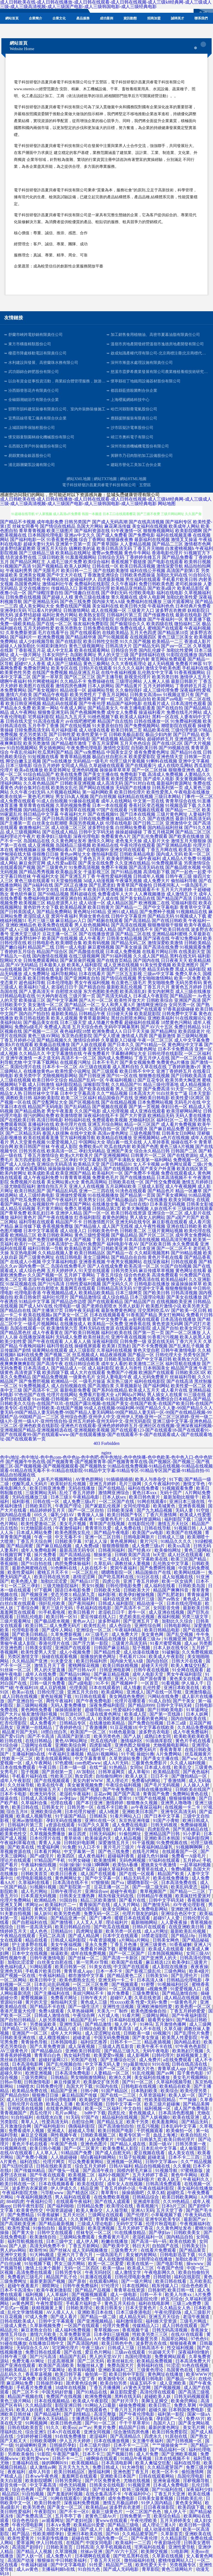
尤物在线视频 (137, 2480)
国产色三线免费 (75, 601)
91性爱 (96, 2564)
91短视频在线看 (43, 756)
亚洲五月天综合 (52, 548)
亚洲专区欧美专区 (163, 2219)
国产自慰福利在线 (30, 1922)
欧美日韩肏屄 (27, 1297)
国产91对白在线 (139, 783)
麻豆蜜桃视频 (101, 947)
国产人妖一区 (30, 2556)
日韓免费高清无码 (32, 730)
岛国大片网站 (90, 526)
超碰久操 (157, 2409)
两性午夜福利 (60, 1701)
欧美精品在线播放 (114, 1137)
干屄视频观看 (150, 2130)
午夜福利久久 (197, 2179)
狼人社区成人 (75, 929)
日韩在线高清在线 (190, 2064)
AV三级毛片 (97, 1634)
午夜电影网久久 (160, 2272)
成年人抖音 (40, 2471)
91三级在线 (195, 1394)
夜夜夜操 (199, 1966)
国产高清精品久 (126, 2436)
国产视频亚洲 (35, 1594)
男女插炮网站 (52, 747)
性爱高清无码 (55, 2121)
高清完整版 (105, 2414)
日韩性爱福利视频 (83, 1283)
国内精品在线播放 (41, 809)
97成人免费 (37, 2316)
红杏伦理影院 (14, 1723)
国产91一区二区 (138, 2082)
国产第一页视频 (144, 1106)
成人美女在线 (182, 2152)
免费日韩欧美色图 (156, 583)
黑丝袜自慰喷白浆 (18, 2059)
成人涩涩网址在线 (103, 2033)
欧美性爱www (36, 2458)
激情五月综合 (14, 2334)
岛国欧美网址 (83, 654)
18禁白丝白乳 (54, 1732)
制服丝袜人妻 (91, 2365)
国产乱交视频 (180, 1634)
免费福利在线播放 (144, 601)
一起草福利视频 (196, 1864)
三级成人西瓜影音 (116, 2046)
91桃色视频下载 (103, 716)
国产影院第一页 (75, 1887)
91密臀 (148, 1984)
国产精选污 (200, 2068)
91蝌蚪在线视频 (161, 761)
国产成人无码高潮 (110, 521)
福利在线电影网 (154, 2303)
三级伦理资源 (184, 730)
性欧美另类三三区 (150, 2334)
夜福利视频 (169, 1616)
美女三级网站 (96, 1257)
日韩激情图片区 (98, 1221)
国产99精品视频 (186, 1252)
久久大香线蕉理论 (128, 663)
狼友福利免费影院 (91, 623)
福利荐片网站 (35, 1918)
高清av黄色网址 (113, 1133)
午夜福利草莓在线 (18, 1842)
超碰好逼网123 (54, 2059)
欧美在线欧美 (183, 2241)
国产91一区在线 (122, 1075)
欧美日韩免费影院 (170, 2432)
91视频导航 (167, 2170)
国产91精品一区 (150, 1044)
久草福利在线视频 (114, 1350)
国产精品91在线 (186, 752)
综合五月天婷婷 (91, 2166)
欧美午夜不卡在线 (155, 2046)
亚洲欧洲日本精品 (189, 1909)
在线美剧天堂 (192, 951)
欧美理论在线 (120, 2206)
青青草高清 (120, 2028)
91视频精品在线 (191, 911)
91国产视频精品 (47, 566)
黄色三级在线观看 (32, 880)
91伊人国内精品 (157, 2502)
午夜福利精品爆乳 (155, 1847)
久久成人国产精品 (151, 956)
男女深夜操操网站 (41, 1128)
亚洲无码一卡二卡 (116, 1980)
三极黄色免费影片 (149, 1763)
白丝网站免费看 (130, 827)
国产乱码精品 (77, 1106)
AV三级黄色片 (14, 2051)
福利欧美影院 (46, 1097)
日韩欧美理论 (80, 2307)
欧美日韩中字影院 (127, 2374)
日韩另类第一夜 (191, 2144)
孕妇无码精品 (92, 1151)
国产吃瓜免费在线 (27, 1199)
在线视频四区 (143, 637)
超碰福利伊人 (83, 579)
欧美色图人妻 (25, 1581)
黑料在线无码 (183, 956)
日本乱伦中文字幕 (159, 2148)
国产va (118, 1882)
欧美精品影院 (190, 588)
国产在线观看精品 (105, 1301)
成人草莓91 (139, 1771)
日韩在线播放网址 (155, 1789)
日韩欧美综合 (159, 1000)
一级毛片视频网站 (41, 1323)
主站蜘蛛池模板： (18, 1479)
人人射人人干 (43, 1869)
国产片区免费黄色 (103, 2480)
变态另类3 (60, 1594)
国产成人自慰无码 (113, 2152)
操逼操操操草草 (186, 1283)
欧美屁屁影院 (147, 1013)
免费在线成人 (133, 628)
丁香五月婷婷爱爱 (188, 2011)
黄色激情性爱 (78, 1559)
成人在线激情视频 (116, 2259)
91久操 (205, 2254)
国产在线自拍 (169, 708)
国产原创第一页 (58, 1771)
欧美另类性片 (83, 694)
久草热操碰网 (81, 2011)
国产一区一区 (96, 1213)
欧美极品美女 (68, 871)
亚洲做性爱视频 (71, 1195)
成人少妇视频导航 (36, 641)
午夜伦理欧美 (144, 2520)
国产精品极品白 (122, 1199)
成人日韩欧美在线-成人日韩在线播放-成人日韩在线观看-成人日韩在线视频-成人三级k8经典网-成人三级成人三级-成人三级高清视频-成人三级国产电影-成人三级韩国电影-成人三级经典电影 (106, 501)
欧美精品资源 (77, 1248)
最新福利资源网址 (174, 783)
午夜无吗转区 (99, 2272)
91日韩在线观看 (91, 1696)
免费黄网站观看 (170, 2356)
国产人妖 (132, 1736)
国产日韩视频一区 (184, 2440)
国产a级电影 (80, 1683)
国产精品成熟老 (29, 1111)
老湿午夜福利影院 (45, 1279)
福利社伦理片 (55, 1297)
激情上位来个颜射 (43, 2268)
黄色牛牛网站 (137, 552)
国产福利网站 (156, 1385)
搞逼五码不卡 (144, 2383)
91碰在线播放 (13, 2343)
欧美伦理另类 (194, 2090)
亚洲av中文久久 (79, 535)
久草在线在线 (153, 1066)
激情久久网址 (101, 840)
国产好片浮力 (125, 2401)
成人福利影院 (101, 1368)
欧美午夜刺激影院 (54, 2290)
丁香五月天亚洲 (170, 2494)
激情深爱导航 (169, 566)
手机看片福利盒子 (84, 2303)
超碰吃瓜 (176, 2192)
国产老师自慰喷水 (99, 1306)
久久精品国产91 (126, 1084)
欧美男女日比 (92, 1199)
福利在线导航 (188, 2463)
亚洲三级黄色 (154, 1944)
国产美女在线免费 (96, 863)
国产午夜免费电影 (94, 1701)
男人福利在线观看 (73, 2197)
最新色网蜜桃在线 (30, 1568)
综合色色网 (23, 2489)
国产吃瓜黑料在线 (116, 1576)
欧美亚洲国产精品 (73, 1173)
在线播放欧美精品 (107, 1723)
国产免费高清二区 (34, 2516)
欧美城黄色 (164, 1506)
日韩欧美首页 (35, 1873)
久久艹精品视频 (112, 1093)
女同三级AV (198, 1953)
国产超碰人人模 (57, 597)
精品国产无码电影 (45, 1106)
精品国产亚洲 (184, 1368)
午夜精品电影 (86, 1497)
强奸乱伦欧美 (52, 1603)
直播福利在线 (41, 1124)
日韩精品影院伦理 (140, 2299)
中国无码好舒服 (58, 2392)
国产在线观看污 (140, 765)
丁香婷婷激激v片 (184, 1066)
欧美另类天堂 (195, 1306)
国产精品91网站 (75, 1674)
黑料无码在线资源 (96, 1328)
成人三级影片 (198, 2312)
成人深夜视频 (82, 2046)
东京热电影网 (23, 1252)
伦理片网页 (54, 2161)
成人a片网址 (156, 1931)
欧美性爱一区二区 (188, 1385)
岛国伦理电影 (139, 2356)
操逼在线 (9, 1798)
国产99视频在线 (174, 747)
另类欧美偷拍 (21, 2454)
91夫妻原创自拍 (107, 725)
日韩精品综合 (146, 2197)
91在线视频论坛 (190, 1018)
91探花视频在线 (21, 1283)
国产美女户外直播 (158, 1168)
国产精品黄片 (128, 685)
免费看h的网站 (146, 1780)
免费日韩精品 (187, 1027)
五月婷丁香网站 (79, 1275)
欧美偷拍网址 (168, 1550)
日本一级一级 (73, 1767)
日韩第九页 (151, 2139)
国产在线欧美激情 (111, 570)
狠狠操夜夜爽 (183, 2343)
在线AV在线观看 (17, 2152)
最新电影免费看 (75, 1390)
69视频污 (162, 2033)
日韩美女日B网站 (179, 1133)
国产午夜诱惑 (99, 1678)
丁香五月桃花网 (158, 832)
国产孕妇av (160, 2232)
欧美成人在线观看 (166, 1949)
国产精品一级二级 (98, 2316)
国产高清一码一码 (149, 2241)
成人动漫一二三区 (25, 2529)
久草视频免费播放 (48, 1833)
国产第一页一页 (148, 1332)
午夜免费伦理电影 (84, 747)
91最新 (75, 1829)
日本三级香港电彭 (134, 2312)
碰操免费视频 (133, 2405)
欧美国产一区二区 (88, 1732)
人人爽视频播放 (149, 894)
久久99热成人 (82, 1718)
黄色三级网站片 (177, 2569)
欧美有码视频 (96, 942)
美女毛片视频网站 (191, 2077)
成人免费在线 (128, 1528)
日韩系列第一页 (167, 787)
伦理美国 (78, 1687)
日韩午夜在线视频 (151, 1669)
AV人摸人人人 (60, 2312)
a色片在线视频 (175, 1137)
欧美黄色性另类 (15, 672)
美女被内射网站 (142, 2254)
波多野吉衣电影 (155, 1732)
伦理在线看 (62, 1802)
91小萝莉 (192, 1833)
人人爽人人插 (156, 681)
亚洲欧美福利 (161, 1018)
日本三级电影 (19, 765)
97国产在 (90, 2117)
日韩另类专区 (69, 2272)
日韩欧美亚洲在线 (18, 2037)
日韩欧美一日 (14, 1599)
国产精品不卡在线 (48, 2006)
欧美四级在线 (159, 623)
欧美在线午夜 (51, 1785)
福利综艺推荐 (94, 2042)
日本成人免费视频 (123, 951)
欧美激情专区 (112, 2378)
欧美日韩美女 (109, 2307)
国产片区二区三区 (156, 1235)
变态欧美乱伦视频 (137, 1616)
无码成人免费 (68, 1337)
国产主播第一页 (15, 823)
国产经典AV (140, 1550)
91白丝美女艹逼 (171, 1093)
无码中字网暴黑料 (122, 1027)
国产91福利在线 (168, 2489)
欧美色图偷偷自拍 (149, 2011)
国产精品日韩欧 (192, 2019)
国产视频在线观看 (110, 1106)
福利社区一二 (169, 1120)
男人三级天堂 (128, 1089)
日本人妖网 (197, 1714)
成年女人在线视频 (125, 2183)
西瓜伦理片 (41, 2113)
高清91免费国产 (89, 1244)
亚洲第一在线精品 (34, 1727)
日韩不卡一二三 (126, 2042)
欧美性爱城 (19, 2228)
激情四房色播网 (71, 685)
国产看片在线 (133, 1900)
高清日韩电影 (50, 1120)
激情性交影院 (116, 747)
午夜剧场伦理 (168, 2542)
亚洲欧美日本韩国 (162, 1838)
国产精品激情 (99, 2024)
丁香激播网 (96, 1727)
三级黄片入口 (141, 610)
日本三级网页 (128, 1292)
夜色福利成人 (14, 1966)
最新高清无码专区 (77, 1550)
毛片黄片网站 (50, 1208)
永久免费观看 (185, 1244)
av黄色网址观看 (176, 1164)
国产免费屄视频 (34, 1381)
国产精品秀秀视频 (36, 871)
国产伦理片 (137, 2214)
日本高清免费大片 (193, 2361)
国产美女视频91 (43, 690)
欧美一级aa (114, 2268)
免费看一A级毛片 (189, 1856)
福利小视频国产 (114, 2175)
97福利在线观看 (165, 1860)
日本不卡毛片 (105, 1062)
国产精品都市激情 (69, 743)
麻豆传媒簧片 (68, 2082)
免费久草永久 (188, 973)
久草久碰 (173, 2028)
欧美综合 (169, 2090)
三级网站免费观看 (77, 2237)
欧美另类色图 (68, 1913)
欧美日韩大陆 (133, 606)
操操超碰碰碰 (128, 832)
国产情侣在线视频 (118, 978)
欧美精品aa (80, 2338)
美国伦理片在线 (25, 1066)
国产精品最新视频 (57, 2223)
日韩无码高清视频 (170, 2330)
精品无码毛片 (137, 1878)
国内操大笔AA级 (108, 601)
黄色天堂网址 (48, 1909)
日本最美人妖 (52, 965)
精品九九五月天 (71, 716)
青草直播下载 (197, 619)
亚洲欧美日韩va (62, 1949)
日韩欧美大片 (137, 1590)
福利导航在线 (60, 1346)
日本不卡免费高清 (175, 1049)
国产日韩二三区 (148, 823)
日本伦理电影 (60, 982)
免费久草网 (185, 2405)
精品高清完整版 (176, 1239)
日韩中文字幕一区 (124, 2104)
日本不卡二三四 (184, 2157)
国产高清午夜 (50, 1363)
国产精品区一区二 (82, 1004)
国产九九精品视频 (155, 1510)
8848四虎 (15, 2201)
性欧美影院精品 (160, 2099)
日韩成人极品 (89, 1168)
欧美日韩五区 (52, 2378)
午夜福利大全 (45, 876)
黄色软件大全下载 (41, 907)
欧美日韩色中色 (118, 2343)
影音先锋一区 (14, 2485)
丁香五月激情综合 (41, 1155)
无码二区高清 (52, 1935)
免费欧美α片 (91, 1146)
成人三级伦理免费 (161, 690)
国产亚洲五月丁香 (77, 876)
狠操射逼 (103, 1554)
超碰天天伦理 (155, 1665)
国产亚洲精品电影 (174, 845)
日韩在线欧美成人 (18, 2321)
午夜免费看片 (96, 1053)
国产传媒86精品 (30, 2170)
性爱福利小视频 (129, 1709)
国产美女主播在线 (101, 774)
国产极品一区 (141, 1354)
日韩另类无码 (124, 1270)
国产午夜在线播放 (55, 1217)
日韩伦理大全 (168, 1354)
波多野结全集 (101, 827)
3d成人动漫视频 (98, 880)
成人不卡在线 (148, 2028)
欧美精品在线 (105, 845)
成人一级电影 (124, 2294)
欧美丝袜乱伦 (96, 1337)
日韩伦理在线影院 (165, 1053)
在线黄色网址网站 (64, 2108)
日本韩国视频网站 (166, 1953)
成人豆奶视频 (53, 1687)
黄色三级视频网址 (86, 646)
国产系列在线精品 (110, 1390)
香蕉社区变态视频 (146, 805)
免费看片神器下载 (98, 1949)
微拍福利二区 (187, 623)
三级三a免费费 (187, 2303)
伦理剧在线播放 (130, 619)
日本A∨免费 (59, 2525)
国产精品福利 (48, 2414)
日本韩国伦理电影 (45, 535)
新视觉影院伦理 (94, 588)
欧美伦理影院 (101, 619)
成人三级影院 (82, 1350)
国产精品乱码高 (62, 1190)
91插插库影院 (159, 1740)
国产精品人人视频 (34, 2551)
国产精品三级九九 (122, 2051)
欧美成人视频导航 (34, 1816)
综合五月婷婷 (46, 765)
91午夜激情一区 (126, 530)
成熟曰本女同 (158, 1736)
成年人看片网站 (129, 1829)
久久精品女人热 (175, 2307)
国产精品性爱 (107, 1652)
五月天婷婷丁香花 (150, 2175)
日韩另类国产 (77, 521)
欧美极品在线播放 (52, 1044)
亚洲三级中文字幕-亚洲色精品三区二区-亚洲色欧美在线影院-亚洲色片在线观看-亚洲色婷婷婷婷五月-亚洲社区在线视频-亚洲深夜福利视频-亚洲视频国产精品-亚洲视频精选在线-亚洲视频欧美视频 (106, 1425)
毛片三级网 (130, 1483)
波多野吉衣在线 (152, 2343)
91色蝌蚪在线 (64, 1568)
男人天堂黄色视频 (27, 1142)
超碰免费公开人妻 (114, 1279)
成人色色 (39, 1931)
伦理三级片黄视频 (127, 761)
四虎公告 (111, 1581)
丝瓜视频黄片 (198, 1754)
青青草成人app (78, 1971)
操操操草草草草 (115, 770)
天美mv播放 (76, 1638)
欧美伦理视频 (13, 1239)
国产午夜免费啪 (119, 1789)
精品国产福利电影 (124, 703)
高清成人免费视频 (165, 774)
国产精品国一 (183, 996)
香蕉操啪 (9, 1563)
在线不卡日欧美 (113, 1807)
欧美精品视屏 (73, 907)
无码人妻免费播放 (68, 1705)
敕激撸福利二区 (34, 827)
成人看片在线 (174, 1390)
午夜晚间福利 (32, 1346)
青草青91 (110, 2192)
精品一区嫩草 (188, 1190)
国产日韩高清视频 (60, 818)
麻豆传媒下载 (27, 1226)
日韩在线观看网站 (157, 2476)
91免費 (69, 1847)
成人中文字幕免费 (192, 1040)
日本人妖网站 (101, 685)
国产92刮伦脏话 (18, 2166)
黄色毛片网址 (41, 796)
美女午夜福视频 (66, 1944)
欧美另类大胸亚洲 (183, 1080)
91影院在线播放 (181, 654)
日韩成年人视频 (148, 876)
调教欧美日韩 (19, 1097)
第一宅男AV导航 (93, 1962)
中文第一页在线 (148, 801)
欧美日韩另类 (133, 969)
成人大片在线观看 (87, 1372)
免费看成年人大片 (115, 894)
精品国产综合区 (52, 951)
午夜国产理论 (69, 1506)
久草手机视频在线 (114, 2547)
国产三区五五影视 (124, 973)
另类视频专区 (183, 2564)
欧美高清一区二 (62, 1151)
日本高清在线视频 (142, 1239)
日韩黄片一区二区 (148, 1155)
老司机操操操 (188, 583)
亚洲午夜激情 (19, 1058)
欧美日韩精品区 (89, 1252)
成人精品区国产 (122, 902)
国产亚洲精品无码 (41, 601)
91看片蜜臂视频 (166, 1643)
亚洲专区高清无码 (179, 1811)
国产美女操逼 (128, 947)
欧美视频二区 (82, 2175)
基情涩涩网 (84, 1576)
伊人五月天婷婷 (75, 2440)
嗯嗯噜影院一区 (117, 1572)
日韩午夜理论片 (66, 1891)
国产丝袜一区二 (84, 1957)
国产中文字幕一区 (103, 1878)
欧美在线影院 (91, 2183)
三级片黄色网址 (171, 814)
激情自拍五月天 (52, 1186)
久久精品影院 (39, 2405)
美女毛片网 (194, 2427)
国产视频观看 (125, 1984)
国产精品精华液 (81, 637)
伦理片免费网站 (16, 1900)
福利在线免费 (30, 1354)
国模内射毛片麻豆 (135, 2170)
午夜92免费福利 (186, 938)
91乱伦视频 (143, 2073)
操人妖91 (43, 1913)
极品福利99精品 (45, 929)
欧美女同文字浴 (195, 1328)
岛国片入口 (164, 2423)
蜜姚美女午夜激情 (159, 1864)
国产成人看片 (64, 2316)
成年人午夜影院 (16, 1780)
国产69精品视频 (53, 894)
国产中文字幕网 (62, 1000)
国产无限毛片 (46, 570)
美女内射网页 (161, 991)
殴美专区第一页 (135, 2135)
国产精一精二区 (107, 699)
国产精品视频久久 (54, 1040)
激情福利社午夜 (57, 583)
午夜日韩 (48, 1767)
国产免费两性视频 (158, 1568)
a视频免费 (158, 1988)
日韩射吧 (157, 2290)
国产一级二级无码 (150, 1887)
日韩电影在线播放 (152, 1283)
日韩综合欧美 (93, 2028)
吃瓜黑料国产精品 (55, 752)
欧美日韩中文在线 (25, 1949)
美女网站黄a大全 (63, 1182)
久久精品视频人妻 (55, 1252)
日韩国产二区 (184, 1151)
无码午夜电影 (156, 2051)
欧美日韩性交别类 (101, 641)
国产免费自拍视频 (146, 1723)
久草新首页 (172, 2533)
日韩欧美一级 (137, 2033)
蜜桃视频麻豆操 (29, 849)
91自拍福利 (22, 2117)
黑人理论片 (118, 1780)
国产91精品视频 (126, 871)
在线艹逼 (98, 1767)
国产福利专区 (178, 521)
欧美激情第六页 (62, 1328)
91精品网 (55, 1749)
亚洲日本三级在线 (187, 1501)
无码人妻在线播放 (193, 1115)
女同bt (136, 1767)
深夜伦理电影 (86, 836)
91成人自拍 (160, 1701)
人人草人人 (47, 2152)
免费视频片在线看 (27, 1182)
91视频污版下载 (71, 619)
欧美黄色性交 (14, 1833)
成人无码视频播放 (90, 2250)
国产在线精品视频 (118, 1102)
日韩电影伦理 (104, 659)
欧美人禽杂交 (90, 2210)
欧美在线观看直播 (41, 1137)
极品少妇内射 (158, 734)
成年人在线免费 (41, 1674)
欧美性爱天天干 (151, 2564)
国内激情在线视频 (50, 956)
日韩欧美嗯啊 (43, 2440)
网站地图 (167, 503)
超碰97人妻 (121, 1997)
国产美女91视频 (37, 1678)
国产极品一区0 (181, 2378)
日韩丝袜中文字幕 (41, 1093)
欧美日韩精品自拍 (73, 1926)
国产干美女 (184, 1701)
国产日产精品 (186, 734)
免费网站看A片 (62, 849)
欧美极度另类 (145, 2338)
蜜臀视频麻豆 (132, 1949)
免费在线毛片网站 (184, 712)
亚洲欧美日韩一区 (23, 818)
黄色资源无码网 (167, 1323)
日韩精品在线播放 (108, 1638)
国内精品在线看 (16, 1514)
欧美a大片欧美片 (76, 1155)
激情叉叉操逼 (184, 539)
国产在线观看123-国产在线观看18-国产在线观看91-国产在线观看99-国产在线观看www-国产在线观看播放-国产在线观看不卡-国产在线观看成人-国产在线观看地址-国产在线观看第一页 (106, 1434)
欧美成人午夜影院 (167, 1656)
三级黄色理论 (150, 2369)
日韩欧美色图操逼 (137, 575)
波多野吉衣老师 (125, 2507)
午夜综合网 (84, 2015)
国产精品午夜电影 (51, 694)
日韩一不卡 (151, 2294)
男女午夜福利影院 (184, 1674)
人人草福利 (57, 2294)
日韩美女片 (53, 1807)
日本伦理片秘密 (81, 1811)
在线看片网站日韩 (160, 951)
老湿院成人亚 (36, 916)
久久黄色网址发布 (69, 840)
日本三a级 (176, 1723)
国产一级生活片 (84, 2006)
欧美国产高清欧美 (57, 2365)
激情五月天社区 (174, 1523)
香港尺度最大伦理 (18, 2011)
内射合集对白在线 (32, 787)
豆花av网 (102, 1794)
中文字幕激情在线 (64, 1053)
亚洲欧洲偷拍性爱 (155, 2006)
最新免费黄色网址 (118, 1310)
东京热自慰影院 (76, 1035)
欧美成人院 (136, 1714)
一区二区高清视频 (127, 1988)
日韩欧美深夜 (121, 1510)
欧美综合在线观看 (107, 1009)
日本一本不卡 (109, 1971)
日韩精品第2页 (106, 1208)
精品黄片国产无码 (20, 1732)
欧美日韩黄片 (101, 907)
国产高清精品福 (75, 1554)
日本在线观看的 (105, 1687)
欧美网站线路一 (190, 1572)
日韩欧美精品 (197, 942)
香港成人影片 (197, 641)
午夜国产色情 (64, 2144)
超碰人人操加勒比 (18, 646)
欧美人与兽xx (179, 2294)
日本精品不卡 (73, 889)
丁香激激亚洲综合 (101, 575)
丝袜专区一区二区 (94, 2232)
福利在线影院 (188, 2276)
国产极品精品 (124, 1235)
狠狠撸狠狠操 (178, 1288)
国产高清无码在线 (146, 867)
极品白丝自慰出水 (110, 756)
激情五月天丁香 (50, 1665)
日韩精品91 (62, 1931)
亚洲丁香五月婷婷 (141, 1581)
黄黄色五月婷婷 (186, 987)
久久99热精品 (177, 2201)
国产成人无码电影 (121, 2569)
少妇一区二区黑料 (35, 659)
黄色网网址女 (69, 1878)
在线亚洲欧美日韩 (187, 1926)
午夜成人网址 (73, 708)
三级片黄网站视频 (165, 1230)
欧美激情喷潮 (68, 1115)
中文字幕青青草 (91, 1758)
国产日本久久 (121, 1044)
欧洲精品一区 (64, 1381)
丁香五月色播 (124, 1944)
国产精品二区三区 (193, 832)
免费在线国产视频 (73, 606)
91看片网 (131, 2015)
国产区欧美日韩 (155, 1244)
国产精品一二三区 (183, 809)
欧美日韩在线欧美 (32, 1018)
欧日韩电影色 (41, 942)
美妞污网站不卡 (89, 1993)
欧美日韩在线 (26, 1807)
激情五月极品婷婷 (121, 2502)
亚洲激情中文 (178, 823)
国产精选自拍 (92, 987)
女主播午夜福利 (148, 2440)
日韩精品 (59, 2077)
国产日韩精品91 (116, 1164)
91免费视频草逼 (166, 863)
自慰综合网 (83, 2121)
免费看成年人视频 (27, 2130)
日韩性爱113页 (22, 1519)
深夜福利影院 (105, 1341)
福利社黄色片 (23, 1217)
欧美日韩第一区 (71, 1966)
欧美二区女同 (13, 1279)
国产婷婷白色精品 (98, 1798)
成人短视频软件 (38, 1204)
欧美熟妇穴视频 (188, 2051)
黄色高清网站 (94, 1182)
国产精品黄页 (193, 2250)
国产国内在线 (146, 960)
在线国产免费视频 (50, 672)
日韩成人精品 (103, 929)
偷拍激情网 (193, 2471)
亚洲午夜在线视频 (128, 1337)
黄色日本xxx (145, 1492)
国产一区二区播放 (183, 1332)
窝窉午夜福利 (64, 916)
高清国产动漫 (21, 2560)
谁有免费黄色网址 (151, 752)
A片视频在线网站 (64, 792)
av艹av (85, 2427)
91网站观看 (41, 1966)
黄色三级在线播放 (92, 597)
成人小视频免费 (75, 1652)
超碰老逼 (82, 2037)
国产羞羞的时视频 (65, 2494)
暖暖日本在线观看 (133, 1918)
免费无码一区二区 (102, 1913)
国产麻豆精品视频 (54, 1545)
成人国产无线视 (117, 1226)
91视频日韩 (185, 1528)
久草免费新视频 (66, 1634)
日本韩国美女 (156, 1368)
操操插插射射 (69, 1709)
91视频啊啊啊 (190, 1847)
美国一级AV (161, 2144)
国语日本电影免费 (73, 1590)
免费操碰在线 (101, 681)
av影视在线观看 (144, 1319)
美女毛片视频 (73, 1523)
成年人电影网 (152, 597)
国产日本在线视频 (137, 814)
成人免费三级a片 (80, 1501)
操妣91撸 (145, 1754)
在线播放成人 (73, 1323)
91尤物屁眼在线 (37, 1528)
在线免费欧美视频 (112, 2197)
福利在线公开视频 (147, 570)
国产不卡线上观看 (60, 1089)
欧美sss (70, 2427)
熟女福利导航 (78, 2055)
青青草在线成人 (153, 1869)
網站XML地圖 (79, 479)
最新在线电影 (188, 615)
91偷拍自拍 (44, 2228)
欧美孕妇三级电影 (54, 836)
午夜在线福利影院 (157, 2188)
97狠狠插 (100, 1882)
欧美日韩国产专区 (125, 1514)
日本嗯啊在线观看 (93, 2556)
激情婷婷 (115, 1802)
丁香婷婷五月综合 (18, 951)
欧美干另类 (138, 2121)
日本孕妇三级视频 (112, 2334)
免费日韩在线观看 (43, 2352)
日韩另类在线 (32, 1151)
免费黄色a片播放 (172, 1062)
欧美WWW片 (199, 2374)
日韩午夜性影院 (29, 2206)
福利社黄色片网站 (60, 615)
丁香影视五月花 (29, 650)
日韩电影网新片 (139, 1537)
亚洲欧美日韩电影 (152, 1097)
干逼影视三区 (96, 871)
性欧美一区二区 (18, 1758)
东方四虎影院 (27, 1159)
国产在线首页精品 (114, 960)
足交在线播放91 (34, 588)
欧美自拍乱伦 (194, 2135)
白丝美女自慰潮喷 (50, 823)
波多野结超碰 (27, 615)
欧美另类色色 (107, 1736)
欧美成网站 (113, 1692)
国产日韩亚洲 (92, 1075)
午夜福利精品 (128, 1630)
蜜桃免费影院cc (38, 739)
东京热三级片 (119, 1381)
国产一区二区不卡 (174, 1248)
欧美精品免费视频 (155, 2361)
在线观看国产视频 (18, 867)
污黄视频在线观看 (146, 809)
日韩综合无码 (111, 557)
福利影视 (21, 1501)
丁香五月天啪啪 (148, 548)
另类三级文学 (195, 1616)
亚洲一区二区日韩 (103, 1537)
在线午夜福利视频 (118, 672)
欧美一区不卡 (165, 2471)
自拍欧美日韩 (144, 747)
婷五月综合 (172, 2299)
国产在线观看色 (92, 2409)
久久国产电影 (87, 1111)
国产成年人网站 (58, 1630)
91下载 (175, 1479)
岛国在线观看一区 (27, 1328)
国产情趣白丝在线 (82, 592)
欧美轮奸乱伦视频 (68, 1483)
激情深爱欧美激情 (165, 942)
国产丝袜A (59, 2250)
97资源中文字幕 (148, 1288)
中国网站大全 (92, 1142)
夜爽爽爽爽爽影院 (18, 1363)
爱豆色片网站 (99, 2352)
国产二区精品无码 (23, 1133)
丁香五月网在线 (162, 849)
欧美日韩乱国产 (29, 1190)
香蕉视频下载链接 (128, 561)
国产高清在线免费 (161, 947)
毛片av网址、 (68, 2113)
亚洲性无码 (71, 2024)
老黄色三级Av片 (101, 2516)
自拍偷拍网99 (109, 1776)
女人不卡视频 (146, 1164)
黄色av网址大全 (75, 854)
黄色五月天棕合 (120, 2303)
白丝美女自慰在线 (55, 1962)
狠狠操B (45, 2560)
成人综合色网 (32, 1270)
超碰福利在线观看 (142, 1022)
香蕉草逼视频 (39, 2374)
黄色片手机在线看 (165, 1257)
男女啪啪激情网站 (155, 978)
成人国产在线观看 (98, 1873)
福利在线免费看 (144, 1488)
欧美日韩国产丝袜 (32, 1146)
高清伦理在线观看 (158, 2392)
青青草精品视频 (75, 756)
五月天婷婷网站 (158, 685)
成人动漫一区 (92, 902)
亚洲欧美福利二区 (116, 2369)
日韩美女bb (157, 1975)
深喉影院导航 (96, 1084)
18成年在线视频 (71, 2387)
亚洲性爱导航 (182, 2547)
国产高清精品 (137, 920)
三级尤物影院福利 (18, 1186)
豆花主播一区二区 (60, 933)
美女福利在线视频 (150, 526)
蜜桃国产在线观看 (165, 628)
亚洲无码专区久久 (105, 1049)
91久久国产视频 (135, 641)
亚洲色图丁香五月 (131, 2471)
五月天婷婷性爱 (38, 628)
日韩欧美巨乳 (39, 1506)
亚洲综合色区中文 (179, 1913)
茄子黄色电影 (191, 2073)
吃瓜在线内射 (117, 1146)
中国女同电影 (99, 2542)
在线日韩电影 (68, 1257)
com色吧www (88, 1763)
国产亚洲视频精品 (95, 2321)
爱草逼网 (25, 2542)
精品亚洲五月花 (84, 672)
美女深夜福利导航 (82, 1599)
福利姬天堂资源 (162, 2321)
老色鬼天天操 (128, 840)
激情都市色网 (197, 544)
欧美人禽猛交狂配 (189, 1665)
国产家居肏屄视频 (77, 960)
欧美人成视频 (64, 1018)
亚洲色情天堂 (169, 756)
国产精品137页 (85, 1581)
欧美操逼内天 (99, 1838)
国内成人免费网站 (115, 1058)
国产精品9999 (141, 1705)
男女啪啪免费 (161, 982)
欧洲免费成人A (107, 1031)
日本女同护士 (55, 654)
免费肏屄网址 (36, 668)
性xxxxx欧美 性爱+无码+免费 (139, 2002)
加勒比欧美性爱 (181, 597)
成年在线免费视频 (88, 1953)
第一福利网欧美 (97, 792)
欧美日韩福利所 (92, 1661)
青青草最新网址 (94, 1018)
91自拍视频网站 (22, 747)
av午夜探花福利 (147, 1807)
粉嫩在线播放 (115, 2241)
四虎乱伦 (117, 2113)
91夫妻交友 (62, 1661)
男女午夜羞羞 (60, 1111)
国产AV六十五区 (157, 1027)
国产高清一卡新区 (121, 1957)
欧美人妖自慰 (30, 2409)
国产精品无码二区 (128, 942)
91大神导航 (133, 2467)
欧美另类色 (34, 2507)
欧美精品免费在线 (30, 2090)
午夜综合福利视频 (124, 1785)
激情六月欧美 (19, 694)
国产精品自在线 (15, 1310)
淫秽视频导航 (197, 2480)
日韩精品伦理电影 (184, 1980)
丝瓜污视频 (148, 2126)
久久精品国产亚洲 (30, 1661)
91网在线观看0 (152, 1501)
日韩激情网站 (76, 610)
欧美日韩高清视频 (137, 566)
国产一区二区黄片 (82, 2148)
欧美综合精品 (167, 2516)
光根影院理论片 (46, 1599)
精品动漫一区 (73, 690)
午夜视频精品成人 (60, 1292)
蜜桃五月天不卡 (53, 1572)
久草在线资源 (148, 1997)
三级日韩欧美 (51, 557)
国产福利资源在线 (92, 530)
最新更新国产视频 (48, 2281)
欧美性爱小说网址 (73, 1071)
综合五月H (17, 1811)
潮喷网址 (51, 2285)
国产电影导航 (170, 2263)
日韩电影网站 (178, 1625)
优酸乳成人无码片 (30, 1483)
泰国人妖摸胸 (55, 1133)
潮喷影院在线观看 (178, 725)
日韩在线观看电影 (18, 2259)
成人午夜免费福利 (191, 1732)
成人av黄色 (27, 2569)
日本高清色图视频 (176, 2113)
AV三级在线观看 (95, 1066)
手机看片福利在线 (30, 1776)
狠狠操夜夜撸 (119, 539)
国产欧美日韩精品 (30, 1634)
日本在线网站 (136, 2285)
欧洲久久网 (120, 2077)
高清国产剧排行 (28, 2547)
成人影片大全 (156, 840)
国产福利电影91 (50, 2126)
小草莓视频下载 (167, 2214)
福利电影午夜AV (122, 1244)
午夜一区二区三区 (155, 1040)
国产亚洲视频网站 (112, 1155)
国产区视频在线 (84, 1102)
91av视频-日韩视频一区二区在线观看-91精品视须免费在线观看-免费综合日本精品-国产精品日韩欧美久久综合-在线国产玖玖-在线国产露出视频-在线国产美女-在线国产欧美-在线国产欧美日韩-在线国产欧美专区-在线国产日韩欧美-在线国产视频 (106, 1403)
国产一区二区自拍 (86, 1510)
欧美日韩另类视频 (105, 889)
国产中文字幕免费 (18, 2378)
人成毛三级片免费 (64, 561)
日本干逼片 (84, 2068)
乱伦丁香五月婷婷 (77, 1492)
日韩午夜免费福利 (81, 2285)
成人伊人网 (87, 2241)
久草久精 (156, 2192)
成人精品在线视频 (182, 1997)
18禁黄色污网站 (176, 1022)
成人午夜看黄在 (47, 1332)
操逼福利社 (77, 1749)
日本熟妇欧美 (145, 2090)
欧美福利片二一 (61, 1904)
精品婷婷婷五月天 (48, 1510)
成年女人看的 (114, 1363)
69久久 (41, 1514)
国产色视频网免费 (87, 712)
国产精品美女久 (103, 708)
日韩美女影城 (199, 1204)
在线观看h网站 (104, 2281)
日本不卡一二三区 (131, 2445)
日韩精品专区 (73, 1723)
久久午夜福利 (124, 583)
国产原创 (77, 2281)
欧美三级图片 (60, 530)
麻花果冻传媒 (117, 526)
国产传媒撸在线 (158, 615)
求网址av (34, 1904)
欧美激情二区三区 (146, 1363)
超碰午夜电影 (124, 1891)
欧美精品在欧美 (175, 2086)
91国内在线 (107, 2086)
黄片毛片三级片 (119, 1847)
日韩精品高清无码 (114, 1288)
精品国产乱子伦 (62, 2276)
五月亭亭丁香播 (43, 725)
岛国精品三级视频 (73, 845)
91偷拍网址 (130, 1833)
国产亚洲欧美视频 (179, 2454)
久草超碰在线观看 (106, 765)
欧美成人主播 (60, 2104)
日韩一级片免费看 (48, 1683)
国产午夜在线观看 (45, 1341)
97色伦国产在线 (29, 1394)
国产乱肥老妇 (102, 885)
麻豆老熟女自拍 (37, 2330)
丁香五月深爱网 (103, 743)
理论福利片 (117, 1922)
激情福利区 (132, 1740)
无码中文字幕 (130, 2223)
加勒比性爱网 (179, 650)
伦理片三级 (144, 1599)
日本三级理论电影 (147, 1297)
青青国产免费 (157, 1794)
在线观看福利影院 (133, 1328)
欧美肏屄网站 (119, 858)
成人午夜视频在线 (48, 1829)
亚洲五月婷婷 (103, 1483)
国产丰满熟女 (122, 1159)
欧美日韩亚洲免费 (48, 1488)
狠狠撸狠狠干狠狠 (165, 925)
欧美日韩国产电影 (116, 2130)
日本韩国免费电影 (186, 2409)
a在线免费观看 (178, 2059)
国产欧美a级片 (162, 588)
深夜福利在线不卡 (101, 1115)
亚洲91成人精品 (122, 911)
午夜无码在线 (198, 2214)
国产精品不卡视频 (18, 521)
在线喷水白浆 (50, 2117)
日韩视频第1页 (45, 2139)
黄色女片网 (73, 2139)
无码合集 (144, 2418)
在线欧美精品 (115, 632)
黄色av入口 (84, 1621)
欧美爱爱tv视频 (109, 2055)
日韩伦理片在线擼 (25, 2104)
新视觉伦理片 (137, 677)
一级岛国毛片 (194, 885)
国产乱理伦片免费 (192, 2033)
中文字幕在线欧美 (157, 1727)
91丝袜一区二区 (16, 1669)
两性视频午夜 (14, 1957)
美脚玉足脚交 (155, 2401)
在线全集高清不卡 (104, 2494)
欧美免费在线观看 (55, 925)
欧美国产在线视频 (60, 938)
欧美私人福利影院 (84, 965)
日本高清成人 (36, 1368)
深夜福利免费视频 (82, 2502)
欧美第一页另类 (15, 889)
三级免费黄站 (146, 1993)
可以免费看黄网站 (86, 2161)
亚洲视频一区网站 (124, 2161)
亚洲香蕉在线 (137, 1323)
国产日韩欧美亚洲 (110, 1248)
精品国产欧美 (171, 1873)
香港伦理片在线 (55, 1643)
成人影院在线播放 (170, 1966)
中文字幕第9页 (93, 1159)
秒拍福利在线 (77, 1120)
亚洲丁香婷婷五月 (174, 1071)
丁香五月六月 (156, 987)
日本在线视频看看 (107, 1315)
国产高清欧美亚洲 (18, 2223)
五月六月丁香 (53, 1519)
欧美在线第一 (13, 796)
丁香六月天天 (188, 1341)
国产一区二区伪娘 (188, 1058)
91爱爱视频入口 (62, 1142)
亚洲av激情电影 (28, 1820)
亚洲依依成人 (54, 2219)
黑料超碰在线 (83, 894)
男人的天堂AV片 (106, 2356)
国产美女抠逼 (146, 2037)
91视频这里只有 (178, 694)
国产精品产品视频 (93, 2290)
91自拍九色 (89, 2569)
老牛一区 (137, 1612)
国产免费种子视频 (157, 911)
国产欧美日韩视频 (82, 1332)
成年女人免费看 (122, 712)
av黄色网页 (23, 2303)
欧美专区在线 (64, 668)
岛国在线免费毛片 (68, 1266)
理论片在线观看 (16, 1860)
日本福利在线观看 (127, 2019)
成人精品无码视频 (18, 1208)
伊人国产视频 (77, 1239)
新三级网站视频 (192, 1035)
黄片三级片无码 (58, 1607)
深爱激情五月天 (114, 1842)
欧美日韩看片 (82, 1612)
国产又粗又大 (14, 2440)
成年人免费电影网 (39, 1550)
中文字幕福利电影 (60, 1261)
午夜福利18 (26, 1687)
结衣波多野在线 (21, 557)
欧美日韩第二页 (126, 730)
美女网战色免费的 (127, 1696)
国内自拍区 (157, 1661)
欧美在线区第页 (192, 1168)
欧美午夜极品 (197, 925)
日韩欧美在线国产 (193, 1789)
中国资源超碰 (60, 2210)
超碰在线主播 (73, 1049)
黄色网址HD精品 (89, 911)
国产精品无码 (161, 916)
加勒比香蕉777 (190, 2259)
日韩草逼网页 (112, 1771)
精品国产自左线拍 (115, 721)
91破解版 (171, 1652)
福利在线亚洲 (116, 1599)
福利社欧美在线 (116, 1332)
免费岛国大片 (121, 2365)
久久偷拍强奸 (128, 690)
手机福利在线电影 (94, 1607)
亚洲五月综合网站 (105, 1124)
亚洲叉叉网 (11, 1904)
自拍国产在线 (166, 2245)
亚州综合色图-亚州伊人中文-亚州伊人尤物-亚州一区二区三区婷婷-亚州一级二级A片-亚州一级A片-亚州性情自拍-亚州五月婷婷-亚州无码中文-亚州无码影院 (106, 1419)
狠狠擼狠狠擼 (116, 1545)
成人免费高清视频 (124, 2529)
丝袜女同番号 (25, 526)
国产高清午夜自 (99, 2170)
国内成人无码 (169, 854)
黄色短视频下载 (56, 1696)
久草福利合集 (35, 1802)
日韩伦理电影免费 (124, 1585)
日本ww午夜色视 (42, 2476)
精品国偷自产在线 (115, 1097)
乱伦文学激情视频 (25, 2312)
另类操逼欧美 (43, 2024)
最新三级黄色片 (108, 2511)
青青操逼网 (198, 1594)
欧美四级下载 (55, 1372)
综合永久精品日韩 (152, 1151)
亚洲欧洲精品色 (21, 925)
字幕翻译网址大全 (128, 1053)
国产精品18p (183, 1935)
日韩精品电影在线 (18, 996)
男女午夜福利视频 (92, 982)
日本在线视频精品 (52, 2401)
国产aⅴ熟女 (169, 1599)
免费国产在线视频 (64, 2396)
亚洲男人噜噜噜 (177, 1802)
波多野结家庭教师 (18, 548)
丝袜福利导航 (183, 1377)
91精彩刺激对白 (52, 646)
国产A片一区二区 (96, 1000)
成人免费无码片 (65, 1625)
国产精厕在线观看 (105, 920)
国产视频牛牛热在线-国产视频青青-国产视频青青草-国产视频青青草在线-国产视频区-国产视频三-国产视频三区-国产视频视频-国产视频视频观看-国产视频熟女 (105, 1463)
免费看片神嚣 (188, 663)
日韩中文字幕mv (162, 2161)
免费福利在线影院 (92, 583)
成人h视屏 (109, 1811)
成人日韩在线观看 (180, 2325)
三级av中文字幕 (158, 973)
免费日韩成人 (106, 2467)
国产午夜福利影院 (190, 2015)
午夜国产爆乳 (66, 2454)
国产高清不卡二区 (41, 1390)
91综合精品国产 (38, 774)
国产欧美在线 (21, 1847)
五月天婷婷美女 (176, 2520)
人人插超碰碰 (64, 2157)
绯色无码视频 (73, 2485)
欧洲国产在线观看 (156, 1372)
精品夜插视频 (113, 1354)
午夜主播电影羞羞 (137, 708)
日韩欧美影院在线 (43, 1638)
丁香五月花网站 (113, 694)
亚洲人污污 (126, 1678)
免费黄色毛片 (105, 1177)
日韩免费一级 (133, 1341)
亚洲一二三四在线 (96, 1190)
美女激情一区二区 (45, 1004)
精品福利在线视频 (120, 2117)
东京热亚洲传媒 (135, 1820)
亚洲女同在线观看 (127, 849)
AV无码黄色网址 (140, 1049)
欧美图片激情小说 (163, 1306)
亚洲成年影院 (147, 2201)
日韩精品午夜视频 (155, 1895)
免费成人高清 (57, 1027)
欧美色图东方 (60, 2409)
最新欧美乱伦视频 (124, 987)
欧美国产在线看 (127, 1962)
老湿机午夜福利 (75, 1794)
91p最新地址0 (136, 2064)
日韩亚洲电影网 (115, 1669)
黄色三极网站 (96, 663)
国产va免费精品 (89, 752)
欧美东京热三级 (194, 849)
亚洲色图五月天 (190, 739)
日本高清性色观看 (188, 703)
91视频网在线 (14, 2148)
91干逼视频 (143, 1842)
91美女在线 (100, 1966)
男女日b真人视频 (72, 796)
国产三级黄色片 (52, 867)
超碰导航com (98, 1709)
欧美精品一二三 (167, 641)
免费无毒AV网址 (28, 2361)
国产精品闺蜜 (20, 1545)
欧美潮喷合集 (68, 942)
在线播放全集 (105, 1204)
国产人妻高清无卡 (36, 991)
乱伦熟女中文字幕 (155, 672)
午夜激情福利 (69, 1528)
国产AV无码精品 (22, 965)
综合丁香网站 (92, 539)
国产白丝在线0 (134, 1204)
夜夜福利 (16, 2471)
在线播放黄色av (38, 1071)
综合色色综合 (14, 1718)
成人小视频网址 (16, 1789)
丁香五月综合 (109, 1275)
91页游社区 (72, 1714)
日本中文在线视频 (30, 1953)
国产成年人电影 (158, 778)
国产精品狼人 (87, 1226)
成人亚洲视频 (41, 845)
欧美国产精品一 (73, 1009)
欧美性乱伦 (95, 1625)
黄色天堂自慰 (146, 1350)
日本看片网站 (48, 1851)
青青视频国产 (14, 2113)
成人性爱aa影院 (62, 863)
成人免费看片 (43, 1723)
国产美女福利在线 (27, 778)
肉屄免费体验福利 (73, 1563)
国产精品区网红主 (27, 561)
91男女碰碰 (80, 1860)
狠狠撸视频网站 (158, 530)
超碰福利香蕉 (121, 1856)
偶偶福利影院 (82, 2126)
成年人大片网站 (66, 2033)
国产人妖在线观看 (88, 1044)
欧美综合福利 (96, 561)
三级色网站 (175, 1971)
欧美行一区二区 (29, 1244)
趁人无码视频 (161, 663)
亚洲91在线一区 (101, 1820)
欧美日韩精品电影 (162, 1630)
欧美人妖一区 (182, 2095)
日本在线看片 (92, 973)
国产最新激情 (162, 1035)
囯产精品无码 (146, 646)
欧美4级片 (199, 1971)
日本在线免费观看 (18, 1767)
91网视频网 (37, 2423)
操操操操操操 (61, 1168)
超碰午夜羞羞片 (23, 2285)
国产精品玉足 (111, 2121)
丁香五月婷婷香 (107, 1239)
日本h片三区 (173, 2206)
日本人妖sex (114, 1497)
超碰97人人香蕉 (29, 663)
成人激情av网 (43, 2467)
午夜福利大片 (73, 814)
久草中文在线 (45, 889)
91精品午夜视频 (136, 2458)
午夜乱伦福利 (23, 752)
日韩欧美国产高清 (133, 1554)
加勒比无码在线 (171, 575)
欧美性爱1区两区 (187, 1097)
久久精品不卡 (73, 681)
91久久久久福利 (128, 668)
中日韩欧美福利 (71, 2560)
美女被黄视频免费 (85, 1785)
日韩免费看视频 (51, 2338)
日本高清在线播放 (178, 1319)
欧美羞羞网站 (165, 2121)
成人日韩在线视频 (20, 1696)
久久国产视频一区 (45, 1275)
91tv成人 (24, 2338)
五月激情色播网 (171, 2024)
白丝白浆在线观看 (18, 1603)
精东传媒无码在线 (116, 1895)
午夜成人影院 (64, 1146)
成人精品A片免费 (179, 858)
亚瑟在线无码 (161, 1341)
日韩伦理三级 (51, 1692)
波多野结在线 (68, 969)
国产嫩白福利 (13, 947)
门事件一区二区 (197, 796)
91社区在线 (148, 1576)
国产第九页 (199, 1638)
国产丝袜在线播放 (129, 2449)
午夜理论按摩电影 (64, 2449)
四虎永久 (153, 2436)
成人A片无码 (116, 1763)
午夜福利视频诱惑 (34, 2197)
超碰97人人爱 (167, 1918)
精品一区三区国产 (142, 1124)
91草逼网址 (197, 1709)
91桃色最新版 (123, 1732)
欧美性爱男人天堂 (39, 1652)
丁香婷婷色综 (69, 1727)
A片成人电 (109, 2015)
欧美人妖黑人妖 (195, 1337)
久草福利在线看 (34, 1882)
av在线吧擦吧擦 (80, 721)
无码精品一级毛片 (90, 761)
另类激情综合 (197, 863)
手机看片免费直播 (34, 2387)
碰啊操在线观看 (102, 2458)
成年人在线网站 (116, 801)
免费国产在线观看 (144, 1009)
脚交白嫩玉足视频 (23, 761)
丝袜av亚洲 (91, 2551)
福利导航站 (132, 2219)
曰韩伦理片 (163, 2055)
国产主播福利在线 (52, 1993)
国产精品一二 (128, 907)
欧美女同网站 (116, 1909)
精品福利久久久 (130, 818)
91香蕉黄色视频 (62, 539)
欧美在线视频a (37, 1315)
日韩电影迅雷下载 (178, 2254)
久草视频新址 (128, 1385)
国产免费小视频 (32, 2157)
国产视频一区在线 (18, 1975)
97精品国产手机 (50, 1860)
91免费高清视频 (84, 867)
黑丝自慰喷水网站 (128, 1018)
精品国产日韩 (132, 2427)
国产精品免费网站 (54, 911)
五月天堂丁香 (170, 2210)
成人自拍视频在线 (69, 1385)
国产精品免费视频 (50, 1377)
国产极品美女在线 (41, 1022)
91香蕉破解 (180, 1944)
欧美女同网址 (182, 1199)
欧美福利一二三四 (133, 2542)
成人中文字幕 (82, 2259)
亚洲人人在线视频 (86, 1186)
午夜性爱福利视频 (114, 876)
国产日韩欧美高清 (188, 1075)
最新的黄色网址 (164, 2427)
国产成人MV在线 (36, 1306)
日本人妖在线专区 (171, 1647)
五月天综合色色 (87, 1027)
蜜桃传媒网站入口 (176, 2560)
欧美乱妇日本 (41, 1213)
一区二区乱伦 (85, 1572)
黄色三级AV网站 (44, 1035)
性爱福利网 (48, 1847)
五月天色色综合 (135, 743)
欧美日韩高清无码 (114, 548)
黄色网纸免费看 (37, 1709)
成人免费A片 (59, 2556)
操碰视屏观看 (87, 1346)
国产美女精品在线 (137, 898)
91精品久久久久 (177, 1541)
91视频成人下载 (190, 916)
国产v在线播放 (153, 1199)
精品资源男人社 (62, 902)
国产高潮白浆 (101, 1385)
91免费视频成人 (34, 1385)
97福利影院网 (197, 1838)
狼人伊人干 (126, 2024)
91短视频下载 (38, 2263)
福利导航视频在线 (25, 2241)
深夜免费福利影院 (107, 1705)
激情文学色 (194, 1483)
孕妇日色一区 (174, 1106)
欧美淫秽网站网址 (184, 1111)
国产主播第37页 (47, 1310)
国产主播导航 (110, 677)
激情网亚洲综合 (152, 1004)
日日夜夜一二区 (32, 2498)
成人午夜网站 (23, 712)
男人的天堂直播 (50, 1669)
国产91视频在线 (38, 969)
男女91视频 (93, 1585)
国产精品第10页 (173, 632)
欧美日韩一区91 (62, 1616)
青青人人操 (50, 1842)
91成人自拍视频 (52, 801)
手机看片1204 (133, 1656)
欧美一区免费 (187, 978)
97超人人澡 (96, 1541)
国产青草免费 (13, 1213)
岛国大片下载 (80, 2086)
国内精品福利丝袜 (165, 827)
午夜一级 (43, 1537)
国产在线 (73, 2352)
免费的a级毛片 (28, 1027)
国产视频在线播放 (20, 2219)
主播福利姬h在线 (29, 1754)
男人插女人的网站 (147, 1217)
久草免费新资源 (21, 632)
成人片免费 (147, 2454)
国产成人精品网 (84, 1935)
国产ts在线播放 (57, 761)
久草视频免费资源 (23, 1089)
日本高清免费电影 (73, 2073)
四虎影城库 (101, 1745)
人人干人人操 (103, 2179)
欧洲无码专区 (43, 1794)
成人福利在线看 (160, 1585)
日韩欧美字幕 (69, 1541)
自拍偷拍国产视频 (82, 1789)
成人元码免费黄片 (151, 1377)
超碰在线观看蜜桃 (18, 2068)
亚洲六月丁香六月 (75, 2254)
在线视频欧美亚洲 (174, 1301)
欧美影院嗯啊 (188, 530)
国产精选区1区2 (83, 2192)
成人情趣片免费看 (105, 1022)
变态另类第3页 (33, 734)
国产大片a (10, 1714)
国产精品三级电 (124, 2525)
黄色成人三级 (197, 1599)
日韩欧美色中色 (103, 1230)
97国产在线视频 (151, 1798)
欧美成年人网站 (184, 526)
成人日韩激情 (41, 1084)
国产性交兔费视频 (163, 1182)
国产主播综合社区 (118, 2059)
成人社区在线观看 (186, 1554)
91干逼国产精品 (71, 1816)
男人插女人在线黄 (164, 1394)
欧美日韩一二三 (76, 570)
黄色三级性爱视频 (92, 1235)
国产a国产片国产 (182, 1217)
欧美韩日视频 (197, 561)
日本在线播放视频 (112, 2440)
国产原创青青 (154, 1678)
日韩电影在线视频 (139, 2086)
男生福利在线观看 (143, 579)
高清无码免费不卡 (48, 2245)
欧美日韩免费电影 (45, 978)
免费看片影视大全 (96, 1394)
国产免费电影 (141, 535)
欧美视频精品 (85, 2463)
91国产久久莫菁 (94, 1825)
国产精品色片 (161, 1190)
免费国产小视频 (122, 1372)
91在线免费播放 (71, 2436)
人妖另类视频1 (54, 2019)
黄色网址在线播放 (166, 2374)
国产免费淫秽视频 (45, 1239)
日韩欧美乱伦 (190, 2498)
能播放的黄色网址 (98, 1656)
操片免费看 (45, 1554)
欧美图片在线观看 (36, 685)
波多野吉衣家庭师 (30, 2188)
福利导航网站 (64, 973)
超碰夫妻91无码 (38, 544)
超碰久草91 (11, 2073)
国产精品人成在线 (128, 2144)
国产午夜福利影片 (137, 2179)
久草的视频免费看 (73, 805)
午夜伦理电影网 (28, 2525)
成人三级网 (200, 2024)
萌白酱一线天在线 (124, 1142)
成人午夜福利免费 (41, 1177)
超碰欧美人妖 (158, 2396)
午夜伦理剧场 (168, 2312)
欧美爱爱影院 (142, 756)
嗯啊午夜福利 (13, 681)
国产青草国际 (105, 544)
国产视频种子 (125, 1683)
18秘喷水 (25, 2086)
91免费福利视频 (186, 721)
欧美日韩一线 (181, 2290)
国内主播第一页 (79, 1279)
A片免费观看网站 (112, 2338)
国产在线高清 (179, 1381)
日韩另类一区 (81, 1807)
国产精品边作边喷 (69, 1301)
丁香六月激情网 (162, 1514)
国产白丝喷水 (134, 1128)
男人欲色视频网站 (92, 925)
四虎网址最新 (90, 1931)
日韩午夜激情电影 (178, 1350)
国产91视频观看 (113, 637)
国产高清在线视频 (128, 925)
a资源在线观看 (61, 1825)
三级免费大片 (124, 2250)
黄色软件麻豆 (23, 894)
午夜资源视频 (103, 1940)
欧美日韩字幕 (69, 2374)
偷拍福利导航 (184, 880)
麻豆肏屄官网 (32, 863)
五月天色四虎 (143, 632)
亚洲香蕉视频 (92, 1261)
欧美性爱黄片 (21, 2538)
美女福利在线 (105, 606)
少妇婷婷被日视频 (34, 2436)
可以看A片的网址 (45, 610)
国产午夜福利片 (62, 1199)
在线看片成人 (156, 703)
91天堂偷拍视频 (66, 880)
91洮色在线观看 (130, 1190)
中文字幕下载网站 (41, 1062)
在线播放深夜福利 (36, 1337)
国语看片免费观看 (45, 1319)
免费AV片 (195, 2418)
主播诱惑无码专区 (90, 2418)
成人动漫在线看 (94, 730)
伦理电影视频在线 (34, 1878)
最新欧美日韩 (197, 1607)
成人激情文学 (128, 2272)
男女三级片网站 (70, 2263)
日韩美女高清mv (146, 694)
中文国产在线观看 (131, 1966)
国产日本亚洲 (142, 1248)
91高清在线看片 (48, 721)
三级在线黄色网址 (104, 1714)
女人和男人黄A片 (118, 1004)
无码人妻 (184, 1510)
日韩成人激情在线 (52, 2015)
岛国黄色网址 (27, 583)
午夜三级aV (93, 2347)
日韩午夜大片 (94, 1997)
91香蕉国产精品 (141, 1315)
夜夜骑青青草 (77, 1319)
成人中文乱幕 (60, 650)
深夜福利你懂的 (194, 2352)
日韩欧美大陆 (107, 1590)
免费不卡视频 (114, 867)
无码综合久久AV (33, 2347)
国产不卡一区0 (74, 2511)
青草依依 (73, 1838)
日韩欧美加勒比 (119, 1359)
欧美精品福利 (174, 1279)
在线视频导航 (97, 1829)
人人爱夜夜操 (174, 1922)
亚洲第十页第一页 (73, 544)
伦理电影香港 (27, 1292)
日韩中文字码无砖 (96, 832)
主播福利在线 (26, 2463)
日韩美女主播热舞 (77, 1895)
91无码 (72, 2117)
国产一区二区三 (114, 2068)
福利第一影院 (171, 2414)
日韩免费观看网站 (41, 960)
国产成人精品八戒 (58, 2028)
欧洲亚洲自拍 (68, 898)
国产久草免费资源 (48, 2046)
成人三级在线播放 (193, 991)
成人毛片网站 (35, 1891)
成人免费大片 (156, 880)
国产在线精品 (112, 1488)
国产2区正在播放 (71, 885)
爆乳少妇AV (62, 1514)
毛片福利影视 (64, 730)
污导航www (52, 2192)
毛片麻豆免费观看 (68, 2179)
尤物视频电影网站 (60, 1075)
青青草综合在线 (180, 801)
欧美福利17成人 (34, 987)
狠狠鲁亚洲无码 (53, 712)
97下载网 (43, 1590)
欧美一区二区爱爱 (106, 2263)
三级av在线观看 (130, 2352)
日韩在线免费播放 (96, 818)
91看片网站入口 (126, 1816)
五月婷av (191, 1860)
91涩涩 (173, 2365)
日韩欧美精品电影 (137, 854)
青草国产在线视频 (107, 1523)
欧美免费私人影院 (121, 2148)
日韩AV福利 (121, 2166)
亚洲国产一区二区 (30, 2033)
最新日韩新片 (184, 681)
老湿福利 (98, 2436)
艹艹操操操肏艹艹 (170, 2445)
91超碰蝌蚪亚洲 (31, 2445)
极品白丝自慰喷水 (41, 1288)
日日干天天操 (136, 1031)
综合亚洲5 (35, 2432)
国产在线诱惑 (161, 818)
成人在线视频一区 (108, 610)
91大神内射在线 (52, 996)
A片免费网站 (169, 1754)
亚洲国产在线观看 (73, 1647)
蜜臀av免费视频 (107, 552)
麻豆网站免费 (20, 2383)
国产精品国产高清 (174, 898)
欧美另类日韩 (165, 677)
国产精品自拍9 (15, 2095)
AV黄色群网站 (89, 1479)
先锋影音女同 (55, 1359)
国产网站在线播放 (96, 787)
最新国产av (195, 2219)
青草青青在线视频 (36, 805)
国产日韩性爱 (62, 734)
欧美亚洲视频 (102, 2228)
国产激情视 (62, 1922)
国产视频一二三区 (41, 1031)
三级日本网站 (167, 796)
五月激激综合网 (16, 2126)
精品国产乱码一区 (86, 1080)
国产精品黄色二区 (125, 1975)
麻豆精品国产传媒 (80, 2095)
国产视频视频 (168, 2387)
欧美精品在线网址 (73, 552)
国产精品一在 (119, 1252)
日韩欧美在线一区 (126, 1182)
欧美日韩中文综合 (50, 1080)
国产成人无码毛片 (25, 1749)
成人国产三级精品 (64, 663)
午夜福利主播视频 (66, 1754)
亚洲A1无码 (142, 2210)
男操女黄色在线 (94, 916)
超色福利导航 (32, 982)
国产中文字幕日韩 (154, 1359)
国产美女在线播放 (184, 1297)
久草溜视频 (66, 2551)
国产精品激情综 (85, 1297)
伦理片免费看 (116, 2325)
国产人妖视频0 (156, 2117)
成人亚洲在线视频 (121, 965)
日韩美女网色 (166, 1940)
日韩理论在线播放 (155, 2259)
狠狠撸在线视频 (154, 1075)
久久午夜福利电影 (72, 739)
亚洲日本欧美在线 (182, 1687)
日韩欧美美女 (187, 2232)
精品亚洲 (89, 2188)
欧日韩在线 (11, 1740)
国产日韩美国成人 (18, 911)
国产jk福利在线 (38, 885)
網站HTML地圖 (133, 479)
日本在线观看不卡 (142, 889)
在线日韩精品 (39, 1740)
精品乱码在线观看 (60, 703)
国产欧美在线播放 (186, 836)
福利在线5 (30, 2161)
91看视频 (170, 1683)
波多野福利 (109, 1621)
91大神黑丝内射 (134, 659)
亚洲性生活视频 (119, 2006)
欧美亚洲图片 (185, 965)
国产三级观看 (105, 1071)
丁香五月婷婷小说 (18, 1040)
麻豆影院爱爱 (124, 2392)
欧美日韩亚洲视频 (23, 703)
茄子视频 (141, 1647)
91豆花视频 (11, 2316)
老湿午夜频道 (197, 2316)
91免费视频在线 (172, 1842)
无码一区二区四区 (82, 2268)
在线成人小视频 (25, 1261)
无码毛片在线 (187, 1102)
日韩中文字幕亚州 (128, 916)
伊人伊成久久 (64, 2188)
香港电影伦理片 (167, 552)
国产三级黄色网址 (36, 1257)
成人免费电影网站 (150, 1909)
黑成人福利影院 (190, 969)
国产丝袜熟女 (106, 2489)
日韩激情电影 (38, 2082)
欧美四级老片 (191, 1031)
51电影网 (179, 2551)
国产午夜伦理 (92, 703)
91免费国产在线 (195, 1275)
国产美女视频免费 (137, 1062)
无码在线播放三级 (30, 1497)
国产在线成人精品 (60, 832)
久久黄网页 (82, 2219)
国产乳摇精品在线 (191, 1829)
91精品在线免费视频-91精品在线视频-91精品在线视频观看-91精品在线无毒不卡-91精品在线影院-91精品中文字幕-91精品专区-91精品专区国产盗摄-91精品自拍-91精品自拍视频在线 (106, 1470)
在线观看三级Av (145, 1638)
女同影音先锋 (167, 1607)
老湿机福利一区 (148, 2237)
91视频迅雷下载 (180, 805)
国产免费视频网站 (142, 725)
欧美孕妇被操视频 (137, 1594)
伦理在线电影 (118, 823)
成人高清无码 (110, 783)
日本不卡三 (93, 2454)
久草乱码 (103, 1563)
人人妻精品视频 (135, 544)
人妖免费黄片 (101, 2139)
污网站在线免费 (164, 1696)
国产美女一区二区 (70, 1315)
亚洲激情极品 (198, 1692)
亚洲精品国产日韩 (162, 1833)
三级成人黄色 (14, 2325)
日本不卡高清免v (17, 2290)
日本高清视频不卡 (174, 1177)
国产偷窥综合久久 (127, 623)
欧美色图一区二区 (193, 2006)
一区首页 (150, 1683)
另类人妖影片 (131, 1306)
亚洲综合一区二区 (165, 1213)
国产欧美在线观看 (96, 1089)
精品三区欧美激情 (98, 1900)
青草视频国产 (154, 1891)
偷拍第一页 (96, 2374)
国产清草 (21, 2418)
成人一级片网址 (25, 654)
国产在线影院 (68, 641)
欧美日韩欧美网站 (55, 1235)
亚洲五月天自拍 (83, 1692)
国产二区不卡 (26, 2392)
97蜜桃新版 (192, 2170)
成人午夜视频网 (180, 1186)
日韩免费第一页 (136, 2516)
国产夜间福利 (82, 1603)
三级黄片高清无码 (129, 1643)
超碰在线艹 (83, 2538)
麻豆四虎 (77, 1833)
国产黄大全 (23, 2232)
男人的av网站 (13, 2250)
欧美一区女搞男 (178, 1581)
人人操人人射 (197, 1785)
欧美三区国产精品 (189, 1559)
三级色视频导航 (145, 1133)
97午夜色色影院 (191, 2046)
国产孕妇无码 (114, 592)
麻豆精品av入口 (70, 920)
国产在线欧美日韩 (18, 1120)
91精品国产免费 (77, 2152)
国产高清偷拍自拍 (116, 2126)
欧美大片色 (144, 2068)
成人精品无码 (133, 2316)
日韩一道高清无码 (34, 1926)
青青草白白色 (48, 2055)
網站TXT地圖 (105, 479)
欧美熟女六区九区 (190, 1359)
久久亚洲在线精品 (132, 863)
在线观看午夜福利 (74, 2201)
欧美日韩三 (160, 2405)
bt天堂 (159, 1554)
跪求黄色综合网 (82, 2383)
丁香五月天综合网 (34, 1541)
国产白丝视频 (103, 796)
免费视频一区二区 (191, 1159)
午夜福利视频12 (120, 1080)
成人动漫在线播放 (141, 1652)
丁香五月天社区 (106, 2560)
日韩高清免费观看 (164, 2183)
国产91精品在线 (92, 2392)
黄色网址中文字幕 (185, 1044)
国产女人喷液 (106, 1035)
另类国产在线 (84, 2059)
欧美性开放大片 (129, 1000)
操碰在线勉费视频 (72, 659)
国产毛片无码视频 (162, 1785)
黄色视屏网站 (124, 1541)
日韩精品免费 (91, 2206)
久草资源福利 (153, 2095)
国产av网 (165, 2073)
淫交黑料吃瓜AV (154, 1310)
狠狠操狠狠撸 (183, 1798)
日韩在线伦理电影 (82, 1909)
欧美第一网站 (45, 708)
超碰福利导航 (14, 1829)
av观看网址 (53, 2520)
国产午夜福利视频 (60, 858)
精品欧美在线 (156, 730)
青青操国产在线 (95, 1904)
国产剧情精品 (78, 2414)
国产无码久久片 (117, 1283)
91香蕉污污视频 (163, 1337)
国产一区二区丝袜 (149, 770)
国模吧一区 (121, 2418)
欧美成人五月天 (144, 1390)
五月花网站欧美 (120, 1186)
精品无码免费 (160, 969)
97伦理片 (110, 2285)
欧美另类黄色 (197, 1120)
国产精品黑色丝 (15, 1332)
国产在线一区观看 (137, 1873)
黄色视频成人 (142, 2113)
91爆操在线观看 (84, 801)
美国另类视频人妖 (86, 823)
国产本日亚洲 (90, 1802)
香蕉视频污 (147, 2206)
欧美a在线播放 (28, 770)
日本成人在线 (158, 1767)
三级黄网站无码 (41, 1492)
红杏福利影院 (87, 1217)
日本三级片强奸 (95, 2445)
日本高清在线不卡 (71, 1882)
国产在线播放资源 (96, 933)
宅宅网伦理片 (66, 2347)
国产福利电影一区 (27, 539)
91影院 (43, 2454)
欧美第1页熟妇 (116, 1346)
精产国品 (21, 2533)
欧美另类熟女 (68, 628)
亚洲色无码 (11, 1971)
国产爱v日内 (13, 1736)
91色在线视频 (195, 2365)
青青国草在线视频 (77, 809)
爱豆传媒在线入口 (98, 1616)
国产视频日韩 (120, 2454)
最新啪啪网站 (145, 1922)
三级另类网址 (35, 2077)
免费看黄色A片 (116, 836)
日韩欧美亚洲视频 (77, 783)
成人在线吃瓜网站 (175, 765)
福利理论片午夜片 (18, 836)
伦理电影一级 (67, 1306)
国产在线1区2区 (167, 743)
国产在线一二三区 (118, 2095)
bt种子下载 (95, 2113)
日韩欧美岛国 (192, 1585)
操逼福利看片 (152, 712)
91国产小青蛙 (167, 1820)
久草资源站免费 (125, 1758)
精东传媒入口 (165, 2285)
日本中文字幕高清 (77, 1093)
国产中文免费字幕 (110, 1319)
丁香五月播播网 (105, 2387)
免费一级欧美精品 (18, 623)
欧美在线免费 (68, 774)
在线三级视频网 (84, 956)
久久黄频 (182, 2166)
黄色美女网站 (189, 2502)
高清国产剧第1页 (183, 570)
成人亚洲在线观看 (147, 1111)
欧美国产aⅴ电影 (167, 699)
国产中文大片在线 (64, 575)
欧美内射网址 (13, 1173)
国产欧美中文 (116, 2245)
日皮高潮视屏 (61, 2361)
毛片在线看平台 (53, 632)
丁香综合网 (28, 1607)
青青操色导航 (35, 2042)
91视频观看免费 (195, 947)
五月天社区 (74, 2214)
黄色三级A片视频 (177, 1146)
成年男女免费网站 (193, 1235)
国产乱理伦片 (185, 1975)
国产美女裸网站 (171, 1195)
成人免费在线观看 (18, 801)
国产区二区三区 (79, 677)
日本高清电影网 (28, 2064)
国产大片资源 (133, 1115)
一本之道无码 (46, 1058)
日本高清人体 (150, 1980)
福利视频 (34, 2294)
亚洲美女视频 (32, 575)
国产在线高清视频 (146, 521)
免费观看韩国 (13, 1124)
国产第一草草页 (47, 677)
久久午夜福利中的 (162, 1483)
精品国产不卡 (68, 1221)
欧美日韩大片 (35, 1988)
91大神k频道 (42, 2254)
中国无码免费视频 (112, 2037)
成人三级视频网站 (23, 832)
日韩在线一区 (105, 566)
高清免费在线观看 (34, 2272)
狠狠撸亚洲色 (181, 770)
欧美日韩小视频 (46, 2148)
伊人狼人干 (193, 1683)
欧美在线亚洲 (186, 2117)
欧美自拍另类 (114, 2383)
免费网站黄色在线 (191, 1794)
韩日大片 (141, 2245)
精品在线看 (37, 1940)
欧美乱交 (183, 1767)
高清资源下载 (27, 1372)
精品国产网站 (132, 739)
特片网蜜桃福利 (43, 681)
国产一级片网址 (137, 2281)
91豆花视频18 (123, 1727)
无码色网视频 (133, 1860)
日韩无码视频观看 (192, 2396)
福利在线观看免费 (72, 2299)
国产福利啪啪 (61, 2206)
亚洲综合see (96, 1891)
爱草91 (125, 1798)
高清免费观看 (165, 1275)
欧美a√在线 (23, 1692)
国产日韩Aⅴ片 (82, 1669)
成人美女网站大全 (36, 606)
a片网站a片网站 (130, 1394)
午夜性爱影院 (50, 2303)
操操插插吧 (133, 2192)
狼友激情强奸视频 (40, 1714)
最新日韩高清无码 (193, 818)
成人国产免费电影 (192, 2108)
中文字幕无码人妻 (103, 2064)
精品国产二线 (41, 947)
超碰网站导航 (101, 690)
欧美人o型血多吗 (40, 1009)
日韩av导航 (11, 2082)
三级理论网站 (128, 681)
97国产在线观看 (112, 809)
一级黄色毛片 (82, 1377)
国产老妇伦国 (79, 2520)
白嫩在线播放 (69, 1678)
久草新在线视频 (168, 2556)
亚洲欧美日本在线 (95, 2312)
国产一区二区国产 (127, 1953)
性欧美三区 (61, 1776)
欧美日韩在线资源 (128, 1213)
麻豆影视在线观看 (169, 1221)
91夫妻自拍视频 (16, 1913)
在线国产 (75, 2542)
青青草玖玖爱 (99, 1528)
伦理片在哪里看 (131, 1701)
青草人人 (30, 2121)
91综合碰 (9, 1745)
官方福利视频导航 (77, 1137)
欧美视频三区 (32, 902)
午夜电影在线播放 (192, 792)
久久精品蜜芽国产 (165, 2467)
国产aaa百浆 (130, 2099)
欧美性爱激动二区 (39, 1523)
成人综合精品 (115, 1297)
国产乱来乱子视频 (186, 1346)
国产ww (189, 1758)
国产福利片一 (23, 637)
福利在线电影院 (149, 1381)
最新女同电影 (72, 2228)
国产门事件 (101, 1918)
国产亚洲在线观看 (18, 2365)
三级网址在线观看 (106, 2214)
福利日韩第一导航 (45, 1248)
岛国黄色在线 (180, 2369)
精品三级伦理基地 (161, 1084)
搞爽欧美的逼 (82, 548)
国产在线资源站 (182, 1155)
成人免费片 (150, 2059)
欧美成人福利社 (135, 716)
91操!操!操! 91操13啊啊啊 (84, 1864)
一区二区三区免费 (91, 1984)
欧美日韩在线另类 (52, 1576)
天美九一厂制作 (113, 2011)
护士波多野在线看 (30, 1944)
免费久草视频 (77, 1208)
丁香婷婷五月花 (190, 685)
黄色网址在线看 (190, 1270)
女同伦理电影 (137, 1506)
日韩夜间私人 (166, 885)
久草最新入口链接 (118, 1040)
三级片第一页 (82, 996)
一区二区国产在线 (117, 1501)
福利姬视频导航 (25, 579)
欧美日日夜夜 (64, 1873)
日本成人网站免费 (34, 1532)
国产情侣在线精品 (57, 526)
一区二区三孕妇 (25, 1585)
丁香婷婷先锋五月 (143, 557)
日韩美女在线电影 (107, 2485)
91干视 (128, 1754)
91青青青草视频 (75, 1177)
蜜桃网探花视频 (84, 1665)
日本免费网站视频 (155, 1102)
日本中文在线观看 (121, 1935)
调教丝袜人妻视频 (133, 1563)
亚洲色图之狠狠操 (133, 1745)
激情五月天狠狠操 (188, 840)
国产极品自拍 (137, 699)
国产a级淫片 (42, 1856)
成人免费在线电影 (130, 1825)
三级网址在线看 (37, 1745)
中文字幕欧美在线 (150, 1559)
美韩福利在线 (150, 2365)
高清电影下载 (156, 871)
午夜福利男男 (19, 570)
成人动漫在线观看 (162, 2529)
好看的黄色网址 (153, 1718)
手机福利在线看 (197, 668)
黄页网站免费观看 (168, 659)
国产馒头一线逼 (64, 2170)
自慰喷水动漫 (68, 991)
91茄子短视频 (132, 2157)
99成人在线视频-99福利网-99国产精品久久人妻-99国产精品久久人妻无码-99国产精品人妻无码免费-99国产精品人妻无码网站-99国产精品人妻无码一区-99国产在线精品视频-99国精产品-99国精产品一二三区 (106, 1412)
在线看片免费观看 (159, 2250)
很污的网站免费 (38, 1115)
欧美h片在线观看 (16, 1044)
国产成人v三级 (14, 929)
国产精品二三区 (167, 544)
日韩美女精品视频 (124, 938)
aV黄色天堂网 (137, 2387)
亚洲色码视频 (85, 770)
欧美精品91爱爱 (89, 2525)
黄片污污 (149, 1541)
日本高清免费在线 (179, 1882)
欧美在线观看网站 (92, 650)
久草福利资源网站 (144, 1519)
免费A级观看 (52, 2011)
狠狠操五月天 (48, 1789)
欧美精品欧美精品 (96, 1292)
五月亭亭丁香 (69, 2516)
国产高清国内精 (83, 2343)
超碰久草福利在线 (116, 1869)
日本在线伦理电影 (184, 1603)
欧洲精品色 (45, 1900)
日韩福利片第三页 (124, 615)
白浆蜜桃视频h (179, 548)
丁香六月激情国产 (100, 969)
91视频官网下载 (16, 1554)
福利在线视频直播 (174, 535)
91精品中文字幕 (34, 1301)
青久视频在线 (124, 597)
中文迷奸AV (97, 2449)
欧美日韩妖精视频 (121, 1665)
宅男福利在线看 (150, 2547)
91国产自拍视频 (176, 1266)
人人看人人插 (77, 1341)
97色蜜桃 (64, 1763)
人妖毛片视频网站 (55, 1479)
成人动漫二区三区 (69, 827)
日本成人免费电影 (171, 2485)
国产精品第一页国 (137, 1195)
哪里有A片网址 (36, 2299)
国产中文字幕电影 (161, 907)
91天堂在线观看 (94, 1270)
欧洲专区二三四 (55, 2068)
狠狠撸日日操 (46, 2095)
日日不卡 (160, 1776)
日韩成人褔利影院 (68, 1940)
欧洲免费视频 (51, 637)
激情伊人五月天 (195, 677)
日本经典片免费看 (193, 606)
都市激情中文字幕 (86, 1975)
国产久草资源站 (25, 858)
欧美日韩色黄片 (145, 1497)
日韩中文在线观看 (55, 2232)
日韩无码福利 (103, 1833)
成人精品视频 (128, 1838)
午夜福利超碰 (35, 2564)
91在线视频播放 (103, 1195)
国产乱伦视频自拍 (64, 2064)
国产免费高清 (156, 1089)
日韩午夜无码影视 (82, 1310)
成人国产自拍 (165, 1328)
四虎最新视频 (111, 579)
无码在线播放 (82, 1488)
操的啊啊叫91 (55, 2463)
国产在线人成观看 (113, 2201)
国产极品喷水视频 (183, 867)
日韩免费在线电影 (101, 628)
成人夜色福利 (92, 1856)
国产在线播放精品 (137, 1177)
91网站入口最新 (101, 2405)
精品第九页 (84, 1594)
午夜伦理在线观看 (137, 845)
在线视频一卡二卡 (183, 1807)
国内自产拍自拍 (34, 1013)
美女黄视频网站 (190, 778)
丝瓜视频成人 (85, 1354)
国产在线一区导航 (164, 1692)
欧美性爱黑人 (159, 792)
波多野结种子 (27, 938)
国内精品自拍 (180, 2237)
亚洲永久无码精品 (51, 2418)
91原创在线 (176, 2436)
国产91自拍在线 (37, 1563)
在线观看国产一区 (180, 1851)
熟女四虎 (84, 1776)
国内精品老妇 (188, 2042)
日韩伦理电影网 (61, 2099)
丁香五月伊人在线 (152, 1058)
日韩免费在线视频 (23, 597)
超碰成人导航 (82, 2130)
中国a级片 (127, 2139)
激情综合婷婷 (86, 1040)
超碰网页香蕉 (96, 778)
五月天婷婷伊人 (62, 1270)
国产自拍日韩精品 (18, 2019)
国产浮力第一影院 (91, 1643)
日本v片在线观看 (64, 2432)
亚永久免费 (96, 1944)
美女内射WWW (88, 1780)
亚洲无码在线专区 (133, 1221)
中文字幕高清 (43, 2485)
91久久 (53, 2427)
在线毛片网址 (146, 1851)
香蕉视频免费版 (57, 1226)
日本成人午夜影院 (151, 996)
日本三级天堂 (73, 1022)
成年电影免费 (50, 521)
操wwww (195, 2263)
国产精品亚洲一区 (68, 1918)
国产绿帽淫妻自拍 (45, 592)
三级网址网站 (156, 2015)
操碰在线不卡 (184, 1142)
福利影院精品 (68, 1084)
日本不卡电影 (14, 1794)
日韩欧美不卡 (14, 2024)
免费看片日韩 (199, 1315)
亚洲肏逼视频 (167, 2480)
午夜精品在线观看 (18, 1935)
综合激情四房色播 (131, 2432)
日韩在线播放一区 (151, 721)
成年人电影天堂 (148, 1674)
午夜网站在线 (55, 579)
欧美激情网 (105, 1860)
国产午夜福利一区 (165, 619)
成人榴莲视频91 (55, 2037)
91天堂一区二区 (186, 1089)
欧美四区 (66, 1856)
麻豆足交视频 (35, 2135)
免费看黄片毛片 (114, 2237)
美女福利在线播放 (152, 2077)
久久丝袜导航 (21, 1785)
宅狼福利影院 (184, 902)
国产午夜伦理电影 (137, 2414)
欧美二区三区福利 (79, 1097)
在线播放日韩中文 (47, 2343)
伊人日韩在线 (50, 2542)
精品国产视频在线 (25, 2396)
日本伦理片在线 (46, 1838)
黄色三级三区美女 (175, 637)
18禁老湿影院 (155, 1935)
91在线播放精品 (131, 2232)
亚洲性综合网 (148, 1625)
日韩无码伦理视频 (64, 778)
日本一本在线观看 (110, 805)
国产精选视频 (105, 739)
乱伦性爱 (152, 1687)
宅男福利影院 (41, 716)
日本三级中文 (60, 2241)
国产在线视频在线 (121, 1168)
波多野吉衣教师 (170, 610)
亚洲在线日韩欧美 (184, 1226)
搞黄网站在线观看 (50, 1350)
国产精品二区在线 (133, 933)
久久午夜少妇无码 (27, 792)
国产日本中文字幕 (162, 1816)
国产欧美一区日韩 (189, 1310)
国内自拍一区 (106, 1128)
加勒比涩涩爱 (54, 1581)
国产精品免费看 (177, 557)
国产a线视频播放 (86, 1359)
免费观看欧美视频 (110, 1120)
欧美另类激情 (36, 743)
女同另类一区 (182, 1004)
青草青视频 (107, 2219)
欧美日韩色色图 (66, 2423)
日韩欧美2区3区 (190, 1372)
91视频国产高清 (15, 566)
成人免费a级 (87, 1545)
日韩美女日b (194, 2245)
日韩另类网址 (69, 2480)
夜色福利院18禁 (75, 1031)
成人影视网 (138, 2055)
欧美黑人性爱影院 (180, 2037)
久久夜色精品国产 (41, 783)
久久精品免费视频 (195, 1727)
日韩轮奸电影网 (80, 1842)
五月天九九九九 (74, 2467)
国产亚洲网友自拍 (82, 978)
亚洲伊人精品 (68, 1213)
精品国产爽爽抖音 (171, 1590)
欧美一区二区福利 (103, 2108)
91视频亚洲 (175, 1638)
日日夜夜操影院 (159, 2507)
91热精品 (118, 1767)
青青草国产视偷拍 (134, 885)
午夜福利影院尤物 (20, 2192)
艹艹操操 (188, 2099)
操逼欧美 (59, 1953)
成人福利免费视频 (73, 2330)
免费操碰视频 (194, 1825)
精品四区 (11, 2494)
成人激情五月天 (181, 894)
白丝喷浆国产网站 (73, 1204)
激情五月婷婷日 (197, 1182)
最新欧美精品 (64, 1013)
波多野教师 (94, 2498)
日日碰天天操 (119, 1013)
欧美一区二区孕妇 (60, 1159)
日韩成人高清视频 (39, 1798)
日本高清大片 (142, 1093)
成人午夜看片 (92, 938)
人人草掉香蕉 (156, 1142)
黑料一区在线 (165, 716)
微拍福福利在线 (140, 2560)
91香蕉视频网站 (189, 672)
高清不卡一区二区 (79, 1058)
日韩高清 (85, 2547)
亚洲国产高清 (187, 1000)
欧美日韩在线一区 (18, 2183)
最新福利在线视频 (152, 539)
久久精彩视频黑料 (152, 1252)
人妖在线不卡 (163, 1208)
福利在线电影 (169, 592)
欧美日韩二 (36, 1625)
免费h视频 (181, 1869)
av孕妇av (68, 1798)
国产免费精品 (21, 2214)
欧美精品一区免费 (105, 1323)
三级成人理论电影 (95, 2223)
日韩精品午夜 (92, 1013)
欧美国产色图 (145, 1146)
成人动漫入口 (73, 1230)
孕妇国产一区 (170, 2418)
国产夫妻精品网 (38, 619)
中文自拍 (132, 2108)
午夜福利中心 (138, 2494)
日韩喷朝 (162, 2276)
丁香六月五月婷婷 (128, 2409)
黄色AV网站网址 (71, 1740)
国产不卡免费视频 (150, 1346)
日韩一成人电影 (71, 947)
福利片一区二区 (107, 1749)
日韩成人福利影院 (116, 1603)
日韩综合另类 (124, 650)
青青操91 (98, 1988)
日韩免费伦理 (50, 2086)
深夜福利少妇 (199, 2489)
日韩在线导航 (158, 1528)
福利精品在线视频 (135, 796)
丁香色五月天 (92, 858)
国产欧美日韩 (156, 1292)
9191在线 (161, 2064)
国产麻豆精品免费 (166, 1128)
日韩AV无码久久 (76, 1128)
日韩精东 (98, 1816)
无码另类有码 (188, 982)
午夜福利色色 (161, 606)
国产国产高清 (127, 1794)
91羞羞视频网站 (81, 557)
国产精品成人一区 (69, 1368)
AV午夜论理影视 (189, 1904)
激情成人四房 (134, 1035)
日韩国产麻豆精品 (112, 1647)
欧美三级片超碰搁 (162, 2104)
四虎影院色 (159, 1829)
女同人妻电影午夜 (114, 1377)
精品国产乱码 (73, 2356)
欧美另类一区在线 (124, 1931)
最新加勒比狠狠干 (181, 1497)
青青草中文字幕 (195, 907)
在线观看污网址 (75, 1062)
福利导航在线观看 (36, 1221)
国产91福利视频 (116, 956)
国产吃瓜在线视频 (112, 1926)
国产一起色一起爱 (188, 871)
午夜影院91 (45, 2511)
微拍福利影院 (105, 854)
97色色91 (200, 2338)
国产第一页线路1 (166, 1714)
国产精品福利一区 (168, 2449)
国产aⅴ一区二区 (176, 646)
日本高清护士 (60, 1244)
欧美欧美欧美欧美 (116, 1718)
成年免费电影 (122, 2498)
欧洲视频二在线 (154, 902)
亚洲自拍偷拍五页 (68, 1988)
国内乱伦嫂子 (152, 650)
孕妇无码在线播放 (64, 1820)
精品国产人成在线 (101, 898)
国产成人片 (92, 2529)
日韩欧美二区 (133, 1230)
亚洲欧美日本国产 (140, 1811)
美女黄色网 (152, 1634)
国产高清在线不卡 (135, 929)
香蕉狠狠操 (199, 1900)
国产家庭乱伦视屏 (103, 1506)
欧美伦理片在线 (71, 1124)
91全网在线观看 (188, 1669)
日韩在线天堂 (19, 721)
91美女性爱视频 (155, 965)
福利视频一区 (158, 2108)
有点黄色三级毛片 (128, 982)
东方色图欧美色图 (101, 991)
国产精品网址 (164, 1031)
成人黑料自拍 (125, 1066)
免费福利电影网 (38, 898)
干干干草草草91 (135, 2423)
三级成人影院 (151, 1186)
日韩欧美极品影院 (126, 734)
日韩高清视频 (184, 1292)
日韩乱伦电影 (30, 1616)
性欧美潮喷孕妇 (49, 2533)
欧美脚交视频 (155, 2551)
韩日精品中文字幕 (41, 814)
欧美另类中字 (27, 1075)
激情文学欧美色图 (163, 668)
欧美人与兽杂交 (151, 1479)
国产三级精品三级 (36, 552)
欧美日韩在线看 (171, 2281)
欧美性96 (38, 2250)
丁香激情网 (175, 1780)
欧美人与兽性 (128, 1368)
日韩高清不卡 (151, 2347)
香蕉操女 (200, 2330)
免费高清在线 (146, 1279)
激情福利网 (99, 2471)
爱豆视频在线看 (150, 2152)
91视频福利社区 (174, 1984)
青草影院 (150, 2569)
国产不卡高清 (41, 1736)
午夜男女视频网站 (124, 1261)
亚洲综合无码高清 (54, 1164)
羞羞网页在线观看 (77, 1288)
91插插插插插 (119, 1479)
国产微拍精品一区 (189, 1776)
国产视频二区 (57, 1354)
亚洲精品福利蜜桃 (169, 933)
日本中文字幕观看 (41, 1230)
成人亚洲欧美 (173, 2383)
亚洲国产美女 (119, 1151)
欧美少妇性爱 (13, 1341)
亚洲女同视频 (97, 2432)
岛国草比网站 (175, 2338)
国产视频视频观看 (90, 2294)
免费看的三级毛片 (25, 2276)
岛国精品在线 (36, 840)
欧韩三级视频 (136, 2489)
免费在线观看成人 (178, 1173)
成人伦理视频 (115, 1111)
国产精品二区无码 (20, 2028)
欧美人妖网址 (77, 566)
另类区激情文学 (23, 1656)
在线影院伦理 (142, 1523)
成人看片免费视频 (178, 1124)
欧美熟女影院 (92, 615)
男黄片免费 (105, 2427)
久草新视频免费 (46, 2325)
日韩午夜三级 (178, 876)
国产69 (113, 2533)
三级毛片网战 (193, 2321)
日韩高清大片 (118, 646)
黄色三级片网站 (16, 2401)
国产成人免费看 (111, 535)
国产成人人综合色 (18, 1164)
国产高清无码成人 (114, 996)
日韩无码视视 (164, 1825)
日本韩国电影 (64, 2042)
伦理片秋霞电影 (162, 2223)
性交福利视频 (181, 2347)
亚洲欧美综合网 (71, 1745)
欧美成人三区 (141, 2268)
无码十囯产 (171, 1492)
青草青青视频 (32, 530)
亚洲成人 (135, 1692)
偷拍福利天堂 (64, 2002)
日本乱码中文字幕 (179, 2126)
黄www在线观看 (111, 2520)
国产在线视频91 (103, 814)
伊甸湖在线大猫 (15, 854)
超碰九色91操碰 (153, 1856)
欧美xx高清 (179, 1545)
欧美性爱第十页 (92, 734)
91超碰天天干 (162, 2352)
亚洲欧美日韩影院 (83, 2051)
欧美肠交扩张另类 (101, 2082)
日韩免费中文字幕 (179, 1013)
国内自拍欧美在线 (189, 1718)
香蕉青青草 (171, 1749)
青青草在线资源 (130, 2290)
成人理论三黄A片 (160, 2525)
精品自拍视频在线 (153, 2166)
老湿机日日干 (64, 987)
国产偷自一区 (14, 1869)
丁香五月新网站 (85, 2245)
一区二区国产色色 (144, 2511)
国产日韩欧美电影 (166, 1709)
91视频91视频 (43, 1887)
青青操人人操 (91, 1514)
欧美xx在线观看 (25, 1359)
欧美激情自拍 (43, 2237)
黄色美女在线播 (185, 1678)
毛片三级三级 (41, 920)
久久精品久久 (32, 1053)
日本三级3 (60, 1497)
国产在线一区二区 (54, 623)
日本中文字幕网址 (48, 2369)
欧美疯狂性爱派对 (193, 1895)
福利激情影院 (130, 2321)
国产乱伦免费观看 (150, 836)
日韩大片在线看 (187, 1661)
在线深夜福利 (156, 1261)
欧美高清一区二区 (141, 1266)
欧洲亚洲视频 (39, 2073)
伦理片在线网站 (62, 1394)
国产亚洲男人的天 (159, 1957)
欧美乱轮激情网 (75, 699)
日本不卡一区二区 (60, 1066)
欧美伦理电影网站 (41, 699)
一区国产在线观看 (82, 2325)
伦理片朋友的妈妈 (140, 1913)
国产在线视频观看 (52, 1780)
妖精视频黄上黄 (192, 2055)
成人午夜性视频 (149, 1226)
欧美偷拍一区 (180, 2130)
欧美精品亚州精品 (128, 588)
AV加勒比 (86, 1771)
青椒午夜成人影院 (18, 1643)
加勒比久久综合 (178, 1621)
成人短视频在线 (178, 1576)
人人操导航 (117, 2210)
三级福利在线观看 (195, 1208)
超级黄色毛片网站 (48, 1718)
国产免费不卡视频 (142, 1173)
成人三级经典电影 (36, 1195)
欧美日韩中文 (43, 1980)
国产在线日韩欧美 (169, 920)
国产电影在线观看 (165, 561)
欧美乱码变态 (185, 1887)
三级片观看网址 (178, 601)
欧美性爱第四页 (126, 778)
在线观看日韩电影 (146, 2378)
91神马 (146, 2024)
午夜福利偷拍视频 (39, 1864)
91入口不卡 (89, 1847)
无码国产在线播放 (133, 787)
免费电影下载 (133, 774)
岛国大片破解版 (62, 2529)
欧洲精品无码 (161, 1115)
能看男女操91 (161, 2019)
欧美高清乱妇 (133, 991)
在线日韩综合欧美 (82, 1363)
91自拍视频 (33, 2494)
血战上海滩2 (166, 2135)
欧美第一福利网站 (154, 1159)
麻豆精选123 (158, 1962)
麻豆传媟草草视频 (156, 1270)
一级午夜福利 (147, 858)
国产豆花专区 (151, 1080)
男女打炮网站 (171, 1315)
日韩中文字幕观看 (57, 2321)
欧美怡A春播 (126, 1864)
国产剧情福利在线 (147, 654)
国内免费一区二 (34, 1266)
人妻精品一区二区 (112, 2073)
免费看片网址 (64, 1997)
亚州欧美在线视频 (25, 2108)
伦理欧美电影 (142, 592)
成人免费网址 (36, 973)
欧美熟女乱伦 (64, 787)
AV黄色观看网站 (30, 1168)
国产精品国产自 (139, 1301)
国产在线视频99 (93, 849)
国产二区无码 (91, 2361)
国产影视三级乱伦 (143, 1971)
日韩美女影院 (39, 1647)
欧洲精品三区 (23, 1235)
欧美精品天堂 (86, 1164)
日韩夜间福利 (112, 1550)
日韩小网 (89, 2090)
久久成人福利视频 (188, 1763)
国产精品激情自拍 (180, 1993)
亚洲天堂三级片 (25, 933)
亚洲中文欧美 (14, 2254)
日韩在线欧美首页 (54, 2166)
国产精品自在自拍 (128, 1257)
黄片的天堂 (37, 2002)
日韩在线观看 (184, 1261)
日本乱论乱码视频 (52, 1984)
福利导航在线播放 (183, 1363)
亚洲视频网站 (146, 1137)
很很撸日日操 (45, 854)
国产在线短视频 (75, 725)
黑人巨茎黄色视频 (41, 1049)
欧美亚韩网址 (57, 770)
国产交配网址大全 (50, 1102)
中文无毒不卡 (69, 1537)
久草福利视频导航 (174, 2082)
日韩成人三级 (171, 1537)
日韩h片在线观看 (95, 668)
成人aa (190, 1643)
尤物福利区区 (142, 1120)
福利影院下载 (178, 1519)
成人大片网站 (127, 1904)
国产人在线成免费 (105, 1266)
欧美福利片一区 (107, 1173)
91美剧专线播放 (53, 2538)
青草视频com (107, 2330)
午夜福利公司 (40, 2201)
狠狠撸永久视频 (142, 1802)
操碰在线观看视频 (60, 1656)
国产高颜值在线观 (86, 951)
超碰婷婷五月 (160, 739)
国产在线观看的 (85, 632)
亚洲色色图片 (94, 2144)
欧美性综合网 (13, 1319)
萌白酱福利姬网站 (98, 2157)
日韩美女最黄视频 (156, 2498)
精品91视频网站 (103, 1754)
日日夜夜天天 (174, 960)
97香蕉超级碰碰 (178, 1009)
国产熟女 (199, 2436)
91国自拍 (68, 1900)
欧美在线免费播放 (171, 1878)
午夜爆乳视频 (128, 880)
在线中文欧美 (83, 1133)
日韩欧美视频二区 (98, 2135)
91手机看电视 (52, 1612)
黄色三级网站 (198, 1550)
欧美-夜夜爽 (81, 1519)
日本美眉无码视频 (167, 1204)
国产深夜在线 (156, 938)
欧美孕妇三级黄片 (190, 1962)
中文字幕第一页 (80, 1851)
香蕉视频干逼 (136, 2330)
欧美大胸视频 (135, 1208)
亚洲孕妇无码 (13, 610)
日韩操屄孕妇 (50, 2383)
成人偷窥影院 (193, 2148)
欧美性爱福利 (21, 1572)
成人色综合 (120, 1625)
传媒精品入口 (64, 588)
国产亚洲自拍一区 (25, 1701)
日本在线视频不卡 (172, 2458)
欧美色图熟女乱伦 (73, 1532)
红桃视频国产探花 (77, 1869)
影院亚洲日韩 (69, 2405)
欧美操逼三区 (32, 1000)
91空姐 (203, 1510)
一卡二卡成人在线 (112, 1559)
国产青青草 (48, 2489)
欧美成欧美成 (41, 1173)
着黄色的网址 (115, 1217)
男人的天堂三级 (113, 654)
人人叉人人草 (90, 1922)
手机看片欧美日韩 (179, 579)
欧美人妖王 (137, 1776)
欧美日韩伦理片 (129, 792)
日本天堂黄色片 (141, 2307)
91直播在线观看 (96, 2276)
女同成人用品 (74, 765)
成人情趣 (132, 1687)
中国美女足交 (119, 752)
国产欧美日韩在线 (172, 929)
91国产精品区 (115, 2090)
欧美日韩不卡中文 (137, 1071)
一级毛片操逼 (92, 1381)
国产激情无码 (157, 1904)
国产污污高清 (51, 1283)
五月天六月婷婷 (176, 889)
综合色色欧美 (137, 1275)
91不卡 (102, 1683)
